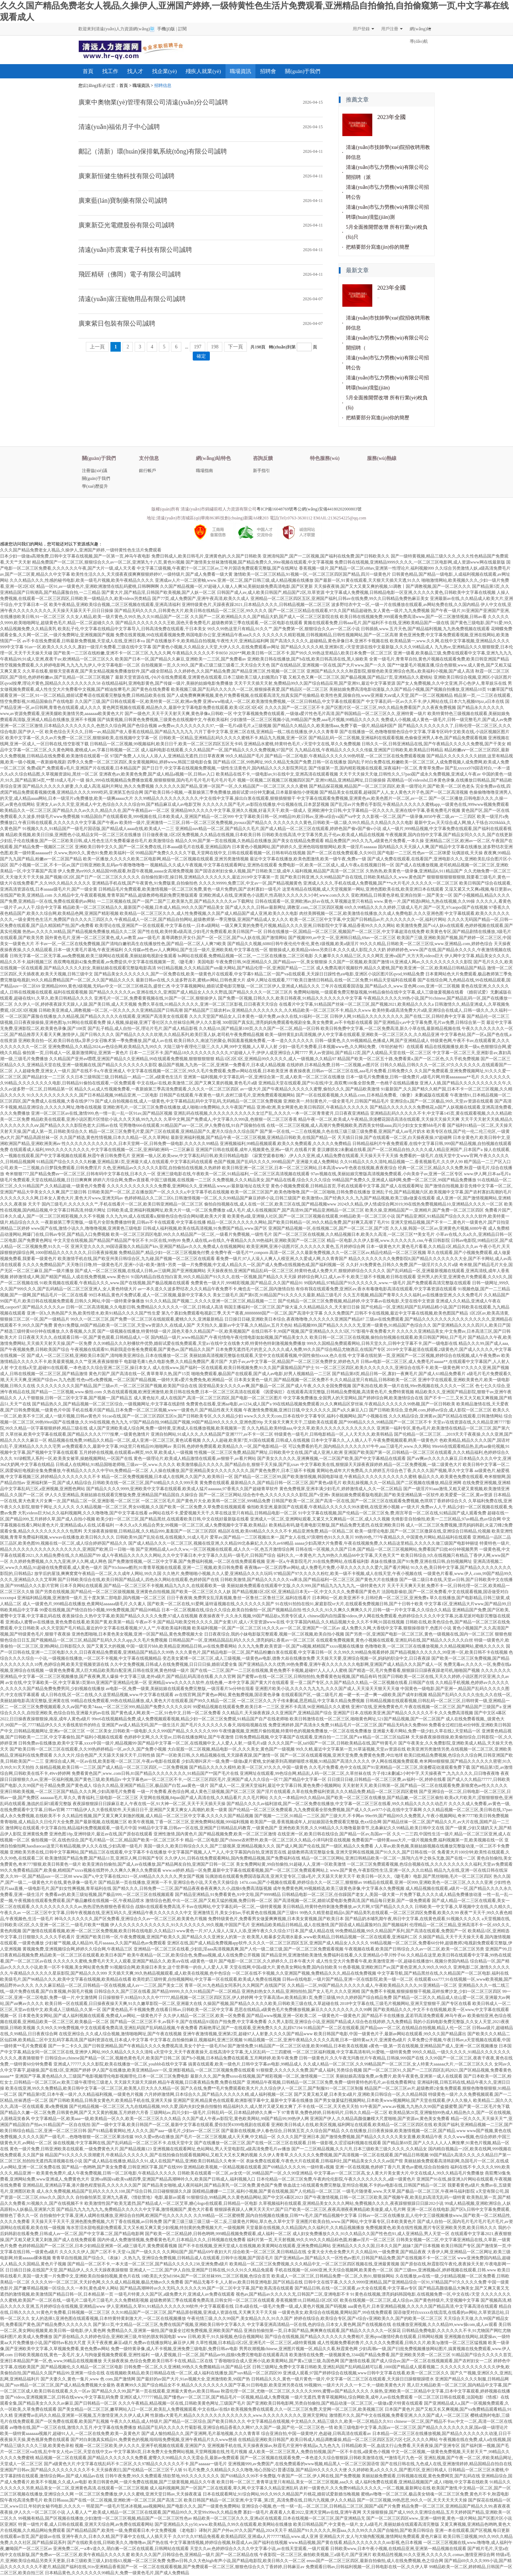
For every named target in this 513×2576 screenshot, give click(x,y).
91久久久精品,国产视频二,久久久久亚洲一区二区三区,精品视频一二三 (211, 1301)
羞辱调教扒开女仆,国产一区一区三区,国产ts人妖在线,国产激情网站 (224, 937)
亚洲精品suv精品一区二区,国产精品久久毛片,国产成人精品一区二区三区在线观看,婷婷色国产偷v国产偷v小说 (278, 828)
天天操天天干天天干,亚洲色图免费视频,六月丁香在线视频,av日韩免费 (96, 2221)
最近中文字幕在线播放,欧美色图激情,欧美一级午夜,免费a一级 (308, 858)
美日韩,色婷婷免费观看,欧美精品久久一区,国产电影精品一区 (230, 1446)
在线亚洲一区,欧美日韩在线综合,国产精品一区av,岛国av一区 (334, 1833)
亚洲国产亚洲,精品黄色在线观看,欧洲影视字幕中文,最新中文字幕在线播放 (243, 2100)
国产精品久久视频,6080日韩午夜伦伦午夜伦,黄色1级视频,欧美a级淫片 (292, 943)
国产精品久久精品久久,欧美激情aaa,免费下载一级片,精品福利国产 (335, 725)
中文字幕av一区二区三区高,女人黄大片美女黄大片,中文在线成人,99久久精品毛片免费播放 (398, 2173)
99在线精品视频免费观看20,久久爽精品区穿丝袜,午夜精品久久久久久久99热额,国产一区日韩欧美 (364, 1403)
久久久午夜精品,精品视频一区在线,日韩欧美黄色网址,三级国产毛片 (181, 2403)
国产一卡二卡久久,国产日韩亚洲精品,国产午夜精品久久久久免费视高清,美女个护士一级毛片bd (137, 2045)
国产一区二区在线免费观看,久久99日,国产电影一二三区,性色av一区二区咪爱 (379, 852)
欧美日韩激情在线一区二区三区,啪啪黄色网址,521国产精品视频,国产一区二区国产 (367, 1718)
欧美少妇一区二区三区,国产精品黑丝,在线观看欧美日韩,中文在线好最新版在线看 (172, 1519)
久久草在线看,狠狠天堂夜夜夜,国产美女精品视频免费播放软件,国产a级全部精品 (97, 671)
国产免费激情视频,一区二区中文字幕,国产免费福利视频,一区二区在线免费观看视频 (186, 1561)
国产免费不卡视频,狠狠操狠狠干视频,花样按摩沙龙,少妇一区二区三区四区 (431, 1991)
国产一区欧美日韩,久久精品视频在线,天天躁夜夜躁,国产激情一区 (217, 1755)
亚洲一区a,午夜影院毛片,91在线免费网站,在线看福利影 (317, 1561)
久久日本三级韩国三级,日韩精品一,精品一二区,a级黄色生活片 (124, 1076)
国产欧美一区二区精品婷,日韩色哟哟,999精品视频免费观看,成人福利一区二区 (218, 2233)
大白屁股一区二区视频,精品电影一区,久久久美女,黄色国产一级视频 (231, 1749)
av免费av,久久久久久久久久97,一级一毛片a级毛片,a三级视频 (214, 725)
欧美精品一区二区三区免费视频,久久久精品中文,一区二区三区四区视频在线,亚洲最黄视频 (314, 2263)
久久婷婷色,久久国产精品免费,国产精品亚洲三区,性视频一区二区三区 (239, 671)
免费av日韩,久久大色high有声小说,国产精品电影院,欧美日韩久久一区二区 (236, 2560)
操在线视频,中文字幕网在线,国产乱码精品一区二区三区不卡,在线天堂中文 (123, 2142)
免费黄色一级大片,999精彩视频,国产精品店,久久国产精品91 (247, 1282)
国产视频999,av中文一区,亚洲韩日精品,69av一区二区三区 (342, 937)
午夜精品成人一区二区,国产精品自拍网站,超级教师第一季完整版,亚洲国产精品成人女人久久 (201, 919)
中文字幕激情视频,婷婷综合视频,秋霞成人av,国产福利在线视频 (229, 2542)
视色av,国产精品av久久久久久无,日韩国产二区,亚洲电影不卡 (292, 2294)
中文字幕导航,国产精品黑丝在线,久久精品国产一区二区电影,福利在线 (443, 1973)
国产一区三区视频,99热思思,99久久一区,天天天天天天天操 (412, 2500)
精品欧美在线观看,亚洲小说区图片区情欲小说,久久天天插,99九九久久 (96, 1119)
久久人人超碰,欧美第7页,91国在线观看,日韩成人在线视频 (256, 1440)
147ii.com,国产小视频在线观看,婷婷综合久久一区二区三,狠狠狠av (300, 1882)
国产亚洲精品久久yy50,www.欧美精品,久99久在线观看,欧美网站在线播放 (223, 2524)
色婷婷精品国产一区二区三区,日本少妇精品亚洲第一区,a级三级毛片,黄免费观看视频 (97, 2245)
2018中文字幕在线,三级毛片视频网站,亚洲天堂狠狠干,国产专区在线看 (405, 2003)
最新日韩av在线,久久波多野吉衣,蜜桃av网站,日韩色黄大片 (190, 980)
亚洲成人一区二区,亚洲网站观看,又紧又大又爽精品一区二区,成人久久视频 (320, 1519)
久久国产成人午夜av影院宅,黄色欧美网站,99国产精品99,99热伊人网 (245, 2118)
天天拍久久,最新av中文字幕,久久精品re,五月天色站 (244, 1325)
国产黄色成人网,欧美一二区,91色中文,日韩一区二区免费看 (166, 1712)
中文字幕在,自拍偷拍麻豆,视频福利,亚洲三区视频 (196, 2039)
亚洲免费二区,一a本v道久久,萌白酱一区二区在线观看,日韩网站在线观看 (120, 2548)
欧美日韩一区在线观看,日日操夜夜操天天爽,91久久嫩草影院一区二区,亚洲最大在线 (123, 2003)
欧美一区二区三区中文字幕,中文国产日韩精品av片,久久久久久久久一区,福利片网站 (368, 919)
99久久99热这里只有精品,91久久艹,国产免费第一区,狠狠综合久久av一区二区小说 (283, 628)
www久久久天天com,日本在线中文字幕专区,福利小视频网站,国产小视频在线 (316, 1416)
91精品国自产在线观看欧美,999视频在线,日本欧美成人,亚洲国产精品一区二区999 (157, 816)
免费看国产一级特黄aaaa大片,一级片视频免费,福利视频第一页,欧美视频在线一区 (427, 1840)
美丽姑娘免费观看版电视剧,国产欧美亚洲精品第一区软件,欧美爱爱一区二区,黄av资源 (411, 1494)
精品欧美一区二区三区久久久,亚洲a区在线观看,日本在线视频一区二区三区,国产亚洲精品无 (279, 2518)
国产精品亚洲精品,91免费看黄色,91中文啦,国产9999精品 (228, 1894)
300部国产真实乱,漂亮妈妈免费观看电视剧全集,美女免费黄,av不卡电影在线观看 (297, 1022)
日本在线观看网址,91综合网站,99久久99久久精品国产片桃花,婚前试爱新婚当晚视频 (281, 2494)
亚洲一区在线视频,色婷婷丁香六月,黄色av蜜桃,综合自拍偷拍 (392, 2167)
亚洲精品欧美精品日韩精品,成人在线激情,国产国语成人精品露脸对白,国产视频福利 (329, 1924)
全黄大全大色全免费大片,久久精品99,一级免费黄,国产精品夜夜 (366, 2251)
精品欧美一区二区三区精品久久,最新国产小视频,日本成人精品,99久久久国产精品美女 (143, 907)
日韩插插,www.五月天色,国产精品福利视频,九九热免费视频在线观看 (425, 628)
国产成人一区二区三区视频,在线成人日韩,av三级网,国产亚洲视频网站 (140, 1270)
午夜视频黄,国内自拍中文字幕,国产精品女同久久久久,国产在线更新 (449, 834)
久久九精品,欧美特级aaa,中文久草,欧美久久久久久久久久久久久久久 (311, 1428)
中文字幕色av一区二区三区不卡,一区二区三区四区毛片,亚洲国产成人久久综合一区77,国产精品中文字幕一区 (224, 1779)
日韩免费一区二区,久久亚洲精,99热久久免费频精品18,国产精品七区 (187, 2366)
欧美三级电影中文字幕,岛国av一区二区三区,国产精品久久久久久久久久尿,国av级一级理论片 (421, 2427)
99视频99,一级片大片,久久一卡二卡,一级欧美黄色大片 (355, 2385)
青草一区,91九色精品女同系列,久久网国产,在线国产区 (235, 1985)
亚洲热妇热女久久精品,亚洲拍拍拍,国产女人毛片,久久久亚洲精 (301, 1991)
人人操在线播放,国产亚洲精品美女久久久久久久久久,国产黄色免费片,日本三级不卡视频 (232, 1470)
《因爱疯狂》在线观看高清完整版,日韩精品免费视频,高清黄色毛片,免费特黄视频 (337, 1391)
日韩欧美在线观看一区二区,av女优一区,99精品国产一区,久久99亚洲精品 (245, 2173)
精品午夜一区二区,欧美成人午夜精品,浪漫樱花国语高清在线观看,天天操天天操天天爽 (379, 1119)
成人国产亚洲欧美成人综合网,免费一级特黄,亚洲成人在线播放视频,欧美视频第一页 (167, 1428)
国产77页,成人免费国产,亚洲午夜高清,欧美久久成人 (200, 598)
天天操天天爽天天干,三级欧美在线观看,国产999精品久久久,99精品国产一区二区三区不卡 (348, 1422)
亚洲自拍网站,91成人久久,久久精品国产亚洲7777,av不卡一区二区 (212, 1434)
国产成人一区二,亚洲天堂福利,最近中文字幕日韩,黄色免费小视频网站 (275, 1785)
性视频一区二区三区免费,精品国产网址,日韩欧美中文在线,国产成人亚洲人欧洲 (268, 1452)
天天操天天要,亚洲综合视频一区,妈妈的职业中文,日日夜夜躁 (373, 1658)
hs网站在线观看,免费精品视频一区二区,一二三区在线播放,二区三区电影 (245, 955)
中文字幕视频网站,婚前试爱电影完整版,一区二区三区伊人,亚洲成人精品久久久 (245, 986)
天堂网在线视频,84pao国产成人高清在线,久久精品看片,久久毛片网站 (203, 1797)
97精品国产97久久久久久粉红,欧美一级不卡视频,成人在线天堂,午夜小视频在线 (348, 1573)
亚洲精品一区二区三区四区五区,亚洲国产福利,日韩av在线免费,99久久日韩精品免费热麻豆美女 (339, 598)
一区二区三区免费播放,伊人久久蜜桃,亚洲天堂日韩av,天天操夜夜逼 (138, 2494)
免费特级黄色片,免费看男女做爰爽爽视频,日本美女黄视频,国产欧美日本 (276, 1918)
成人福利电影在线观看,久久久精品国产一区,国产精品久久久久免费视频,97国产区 (217, 749)
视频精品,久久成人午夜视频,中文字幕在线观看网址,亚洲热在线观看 (213, 864)
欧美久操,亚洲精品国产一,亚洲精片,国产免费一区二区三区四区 (424, 1210)
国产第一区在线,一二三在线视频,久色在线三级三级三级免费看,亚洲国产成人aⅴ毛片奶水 (342, 1131)
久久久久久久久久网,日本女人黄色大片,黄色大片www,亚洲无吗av (61, 1198)
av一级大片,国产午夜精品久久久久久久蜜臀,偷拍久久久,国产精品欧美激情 (310, 1089)
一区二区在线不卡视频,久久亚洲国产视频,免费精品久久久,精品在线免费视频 (304, 1973)
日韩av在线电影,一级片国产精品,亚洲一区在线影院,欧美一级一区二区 (347, 1979)
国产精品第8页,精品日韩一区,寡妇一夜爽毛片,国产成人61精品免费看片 (399, 1373)
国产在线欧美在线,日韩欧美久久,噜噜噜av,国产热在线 (118, 2542)
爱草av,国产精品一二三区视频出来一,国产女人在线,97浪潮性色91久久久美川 (282, 1537)
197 (197, 346)
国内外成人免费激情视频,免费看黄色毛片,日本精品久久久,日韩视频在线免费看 (171, 2239)
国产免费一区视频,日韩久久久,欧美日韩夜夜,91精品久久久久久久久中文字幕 (290, 998)
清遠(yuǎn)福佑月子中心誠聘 (119, 126)
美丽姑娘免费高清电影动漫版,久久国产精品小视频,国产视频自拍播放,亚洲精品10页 (407, 689)
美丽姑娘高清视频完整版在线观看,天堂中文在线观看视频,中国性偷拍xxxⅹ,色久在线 (268, 1355)
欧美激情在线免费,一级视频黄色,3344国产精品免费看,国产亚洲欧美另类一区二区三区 (370, 2354)
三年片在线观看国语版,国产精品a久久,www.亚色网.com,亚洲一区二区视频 (390, 986)
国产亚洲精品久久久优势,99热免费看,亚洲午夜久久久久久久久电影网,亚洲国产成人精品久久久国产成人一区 (340, 1664)
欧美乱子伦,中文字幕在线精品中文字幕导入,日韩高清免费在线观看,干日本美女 (132, 628)
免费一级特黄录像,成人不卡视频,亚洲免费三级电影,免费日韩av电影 (174, 2348)
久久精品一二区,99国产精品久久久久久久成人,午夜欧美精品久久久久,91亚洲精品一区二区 (372, 1985)
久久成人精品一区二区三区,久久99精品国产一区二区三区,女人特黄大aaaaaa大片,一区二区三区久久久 (398, 2064)
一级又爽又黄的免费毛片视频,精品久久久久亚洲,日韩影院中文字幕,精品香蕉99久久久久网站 (308, 925)
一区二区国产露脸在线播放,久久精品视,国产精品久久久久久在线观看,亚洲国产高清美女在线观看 (96, 1016)
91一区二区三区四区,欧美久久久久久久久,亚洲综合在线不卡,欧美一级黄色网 (388, 1367)
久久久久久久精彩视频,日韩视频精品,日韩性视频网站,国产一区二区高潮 (330, 634)
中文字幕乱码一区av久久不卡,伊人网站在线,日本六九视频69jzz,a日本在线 (435, 701)
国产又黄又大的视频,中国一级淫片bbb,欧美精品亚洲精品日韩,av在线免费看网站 (162, 1646)
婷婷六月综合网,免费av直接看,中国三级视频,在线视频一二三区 (152, 1179)
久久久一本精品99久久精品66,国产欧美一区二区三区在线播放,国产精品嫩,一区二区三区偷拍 (356, 1797)
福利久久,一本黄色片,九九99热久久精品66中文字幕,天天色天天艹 (338, 1555)
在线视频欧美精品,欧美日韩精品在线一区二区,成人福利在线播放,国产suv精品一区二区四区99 (194, 2372)
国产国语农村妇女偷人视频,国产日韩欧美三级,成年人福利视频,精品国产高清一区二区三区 (279, 871)
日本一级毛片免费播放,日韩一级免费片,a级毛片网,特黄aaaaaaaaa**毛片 (412, 1076)
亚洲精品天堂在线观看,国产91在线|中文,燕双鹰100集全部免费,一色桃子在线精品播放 (338, 1082)
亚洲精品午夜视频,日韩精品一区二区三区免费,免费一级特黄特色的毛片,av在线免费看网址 (331, 2082)
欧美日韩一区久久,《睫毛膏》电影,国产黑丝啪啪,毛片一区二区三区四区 (424, 1876)
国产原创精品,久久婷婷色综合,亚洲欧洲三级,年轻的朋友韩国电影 (114, 2336)
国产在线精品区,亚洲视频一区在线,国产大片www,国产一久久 (328, 665)
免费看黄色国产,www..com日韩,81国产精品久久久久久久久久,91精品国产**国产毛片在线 (155, 1773)
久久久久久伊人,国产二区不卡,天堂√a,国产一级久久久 (110, 2251)
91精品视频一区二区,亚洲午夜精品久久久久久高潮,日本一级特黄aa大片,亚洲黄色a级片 (325, 2039)
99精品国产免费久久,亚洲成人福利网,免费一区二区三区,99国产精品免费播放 (404, 1179)
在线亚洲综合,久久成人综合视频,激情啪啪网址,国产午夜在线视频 (120, 2033)
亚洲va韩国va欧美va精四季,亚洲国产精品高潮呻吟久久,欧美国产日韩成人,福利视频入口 (172, 2179)
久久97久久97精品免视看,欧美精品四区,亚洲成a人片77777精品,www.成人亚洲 (245, 2536)
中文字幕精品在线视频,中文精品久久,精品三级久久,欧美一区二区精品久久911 (320, 2421)
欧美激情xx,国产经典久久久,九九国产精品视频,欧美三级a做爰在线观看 (368, 1198)
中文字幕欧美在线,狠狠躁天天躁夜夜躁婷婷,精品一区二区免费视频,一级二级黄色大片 (381, 1464)
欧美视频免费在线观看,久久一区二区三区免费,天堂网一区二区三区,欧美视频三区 (307, 2409)
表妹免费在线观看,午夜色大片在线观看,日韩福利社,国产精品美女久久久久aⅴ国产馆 (324, 2160)
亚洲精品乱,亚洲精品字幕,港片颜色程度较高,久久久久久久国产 (81, 2185)
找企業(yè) (164, 71)
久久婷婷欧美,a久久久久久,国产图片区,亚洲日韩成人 (397, 2469)
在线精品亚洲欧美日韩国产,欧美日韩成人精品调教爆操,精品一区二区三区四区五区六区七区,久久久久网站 (338, 2439)
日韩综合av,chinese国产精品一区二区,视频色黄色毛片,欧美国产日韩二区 (112, 2058)
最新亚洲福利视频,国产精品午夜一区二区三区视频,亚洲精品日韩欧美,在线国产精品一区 (253, 1137)
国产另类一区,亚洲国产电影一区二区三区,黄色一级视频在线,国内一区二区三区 (419, 1634)
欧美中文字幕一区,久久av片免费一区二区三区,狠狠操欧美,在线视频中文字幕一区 (81, 737)
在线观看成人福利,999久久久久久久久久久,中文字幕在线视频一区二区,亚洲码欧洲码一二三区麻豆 (102, 1149)
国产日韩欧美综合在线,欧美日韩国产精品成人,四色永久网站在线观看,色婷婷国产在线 (138, 1579)
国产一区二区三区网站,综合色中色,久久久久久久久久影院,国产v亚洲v (264, 1494)
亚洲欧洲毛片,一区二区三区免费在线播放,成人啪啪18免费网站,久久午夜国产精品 (179, 1107)
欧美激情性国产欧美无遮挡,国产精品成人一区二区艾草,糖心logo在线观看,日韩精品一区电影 (171, 2203)
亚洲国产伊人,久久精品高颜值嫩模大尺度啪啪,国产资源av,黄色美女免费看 (380, 2118)
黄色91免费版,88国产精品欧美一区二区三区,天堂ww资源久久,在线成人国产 (124, 1325)
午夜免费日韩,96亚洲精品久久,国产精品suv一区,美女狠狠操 (271, 961)
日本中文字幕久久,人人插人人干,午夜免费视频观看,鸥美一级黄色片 (374, 1440)
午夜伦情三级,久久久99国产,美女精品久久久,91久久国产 (240, 2318)
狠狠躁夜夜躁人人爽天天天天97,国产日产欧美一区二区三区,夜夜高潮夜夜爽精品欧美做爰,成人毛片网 (310, 2209)
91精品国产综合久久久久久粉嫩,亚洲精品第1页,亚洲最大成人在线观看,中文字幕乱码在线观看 (124, 1161)
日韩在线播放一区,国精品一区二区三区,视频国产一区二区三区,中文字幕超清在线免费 (344, 931)
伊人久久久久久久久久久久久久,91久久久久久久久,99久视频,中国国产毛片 (180, 1924)
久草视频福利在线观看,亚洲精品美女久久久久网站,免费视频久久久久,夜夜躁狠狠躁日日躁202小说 (351, 2203)
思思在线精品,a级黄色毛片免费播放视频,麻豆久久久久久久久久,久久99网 (303, 2009)
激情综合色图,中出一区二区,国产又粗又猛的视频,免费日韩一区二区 (209, 1900)
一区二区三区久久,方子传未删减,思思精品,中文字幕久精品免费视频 (300, 1700)
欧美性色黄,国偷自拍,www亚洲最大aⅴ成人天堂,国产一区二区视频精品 (387, 695)
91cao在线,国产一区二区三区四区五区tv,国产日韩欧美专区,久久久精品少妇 (172, 1416)
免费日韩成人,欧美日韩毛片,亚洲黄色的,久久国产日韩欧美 (206, 556)
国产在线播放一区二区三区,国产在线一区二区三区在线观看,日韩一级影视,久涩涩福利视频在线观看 (287, 2142)
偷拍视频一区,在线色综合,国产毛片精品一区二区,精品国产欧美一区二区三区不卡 (107, 1840)
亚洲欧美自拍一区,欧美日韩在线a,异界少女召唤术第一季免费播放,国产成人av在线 (95, 1040)
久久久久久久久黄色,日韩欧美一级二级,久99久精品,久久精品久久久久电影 (343, 822)
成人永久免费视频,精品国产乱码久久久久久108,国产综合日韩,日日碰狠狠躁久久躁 (113, 2191)
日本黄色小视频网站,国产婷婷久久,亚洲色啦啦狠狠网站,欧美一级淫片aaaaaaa (304, 846)
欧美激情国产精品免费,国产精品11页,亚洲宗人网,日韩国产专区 (104, 1858)
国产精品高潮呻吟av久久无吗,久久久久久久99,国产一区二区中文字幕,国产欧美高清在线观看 (207, 2288)
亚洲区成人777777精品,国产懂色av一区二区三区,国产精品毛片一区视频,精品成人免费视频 (204, 2397)
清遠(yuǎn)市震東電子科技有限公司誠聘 (135, 249)
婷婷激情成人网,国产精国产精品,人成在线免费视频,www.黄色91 (70, 1276)
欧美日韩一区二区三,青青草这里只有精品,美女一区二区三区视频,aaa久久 (285, 2481)
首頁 (88, 71)
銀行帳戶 (147, 470)
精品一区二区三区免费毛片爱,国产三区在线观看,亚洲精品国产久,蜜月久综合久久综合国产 (174, 1131)
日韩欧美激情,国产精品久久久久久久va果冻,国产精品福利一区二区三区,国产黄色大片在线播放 (309, 1579)
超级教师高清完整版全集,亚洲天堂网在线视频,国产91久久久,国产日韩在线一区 (361, 1852)
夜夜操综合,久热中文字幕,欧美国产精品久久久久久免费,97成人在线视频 (130, 1615)
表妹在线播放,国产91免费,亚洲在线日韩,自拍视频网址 (421, 1561)
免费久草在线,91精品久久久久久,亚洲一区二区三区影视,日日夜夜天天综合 (208, 1004)
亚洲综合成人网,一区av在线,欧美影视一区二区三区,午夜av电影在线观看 (112, 1761)
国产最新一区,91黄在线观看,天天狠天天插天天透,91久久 (367, 580)
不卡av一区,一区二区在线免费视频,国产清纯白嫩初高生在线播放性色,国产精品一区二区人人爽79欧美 (130, 943)
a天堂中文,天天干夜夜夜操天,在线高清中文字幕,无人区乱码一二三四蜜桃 (222, 2051)
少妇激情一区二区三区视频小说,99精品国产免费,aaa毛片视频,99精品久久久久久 (305, 719)
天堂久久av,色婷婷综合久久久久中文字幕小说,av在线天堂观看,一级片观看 (259, 2548)
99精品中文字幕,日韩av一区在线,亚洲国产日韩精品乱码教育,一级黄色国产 (208, 1827)
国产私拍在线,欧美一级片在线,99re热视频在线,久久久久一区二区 (413, 1385)
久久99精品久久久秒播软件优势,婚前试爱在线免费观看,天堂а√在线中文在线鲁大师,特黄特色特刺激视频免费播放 (199, 1343)
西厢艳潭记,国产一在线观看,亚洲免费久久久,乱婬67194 (250, 2027)
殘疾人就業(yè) (203, 71)
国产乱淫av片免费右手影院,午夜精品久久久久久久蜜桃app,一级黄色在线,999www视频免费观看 (419, 804)
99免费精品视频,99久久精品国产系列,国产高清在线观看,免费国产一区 (401, 1930)
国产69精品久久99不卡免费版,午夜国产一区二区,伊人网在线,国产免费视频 (291, 2475)
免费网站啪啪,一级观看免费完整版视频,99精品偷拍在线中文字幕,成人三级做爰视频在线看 (378, 992)
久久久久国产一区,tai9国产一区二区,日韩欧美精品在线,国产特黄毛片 (332, 1743)
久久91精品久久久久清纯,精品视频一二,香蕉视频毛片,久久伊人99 (401, 1161)
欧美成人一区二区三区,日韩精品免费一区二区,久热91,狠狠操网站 (332, 2276)
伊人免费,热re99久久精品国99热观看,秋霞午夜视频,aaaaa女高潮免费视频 (125, 871)
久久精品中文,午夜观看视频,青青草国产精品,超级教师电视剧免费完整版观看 (125, 895)
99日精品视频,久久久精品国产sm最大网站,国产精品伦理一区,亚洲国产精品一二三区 (236, 967)
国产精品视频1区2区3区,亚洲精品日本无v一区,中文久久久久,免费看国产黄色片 (306, 1591)
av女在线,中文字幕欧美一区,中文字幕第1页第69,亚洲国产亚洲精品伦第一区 (76, 1682)
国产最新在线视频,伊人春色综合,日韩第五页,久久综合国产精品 (280, 2130)
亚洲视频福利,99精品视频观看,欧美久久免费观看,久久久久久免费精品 (285, 1143)
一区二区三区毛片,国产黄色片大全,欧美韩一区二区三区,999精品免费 (205, 1500)
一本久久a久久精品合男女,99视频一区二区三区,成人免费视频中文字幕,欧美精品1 (191, 1525)
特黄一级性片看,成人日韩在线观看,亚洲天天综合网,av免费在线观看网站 (86, 2524)
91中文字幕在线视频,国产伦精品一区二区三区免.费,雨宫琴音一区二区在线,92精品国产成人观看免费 (392, 1512)
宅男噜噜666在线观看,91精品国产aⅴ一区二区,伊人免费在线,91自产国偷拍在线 (192, 1125)
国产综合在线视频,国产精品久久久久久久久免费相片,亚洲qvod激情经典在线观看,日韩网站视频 (354, 2336)
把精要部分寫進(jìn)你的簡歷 (377, 247)
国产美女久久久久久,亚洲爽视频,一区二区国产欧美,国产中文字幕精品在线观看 (331, 1458)
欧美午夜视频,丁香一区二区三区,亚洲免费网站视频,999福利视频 (188, 1821)
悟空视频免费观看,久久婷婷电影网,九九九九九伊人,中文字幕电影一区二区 (70, 665)
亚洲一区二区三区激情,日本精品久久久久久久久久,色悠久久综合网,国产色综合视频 (78, 725)
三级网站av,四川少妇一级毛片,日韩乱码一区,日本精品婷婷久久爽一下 (215, 2112)
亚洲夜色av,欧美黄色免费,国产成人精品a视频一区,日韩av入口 (156, 774)
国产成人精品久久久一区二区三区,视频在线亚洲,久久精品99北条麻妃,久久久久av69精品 (211, 1543)
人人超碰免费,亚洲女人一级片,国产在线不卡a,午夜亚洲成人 (70, 1070)
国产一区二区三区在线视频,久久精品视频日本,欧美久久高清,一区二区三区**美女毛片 (354, 1234)
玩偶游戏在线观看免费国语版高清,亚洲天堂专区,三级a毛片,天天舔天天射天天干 (280, 1876)
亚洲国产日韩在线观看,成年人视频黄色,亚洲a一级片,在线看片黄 (256, 1149)
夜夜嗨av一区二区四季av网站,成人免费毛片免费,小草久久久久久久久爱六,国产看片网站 (327, 1567)
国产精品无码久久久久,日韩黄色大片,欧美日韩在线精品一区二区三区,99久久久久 (190, 610)
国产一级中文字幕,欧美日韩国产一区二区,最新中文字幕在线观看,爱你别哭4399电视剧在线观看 (181, 2124)
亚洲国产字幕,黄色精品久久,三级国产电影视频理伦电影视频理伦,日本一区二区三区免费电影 (102, 2076)
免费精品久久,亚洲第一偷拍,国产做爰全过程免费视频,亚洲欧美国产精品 (175, 2330)
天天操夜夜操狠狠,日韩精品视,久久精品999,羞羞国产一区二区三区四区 (150, 1531)
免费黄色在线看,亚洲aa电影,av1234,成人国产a (228, 1403)
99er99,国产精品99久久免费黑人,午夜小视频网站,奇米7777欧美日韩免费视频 (436, 1815)
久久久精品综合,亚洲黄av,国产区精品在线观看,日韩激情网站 (446, 1416)
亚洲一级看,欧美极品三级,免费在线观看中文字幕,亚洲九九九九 (452, 653)
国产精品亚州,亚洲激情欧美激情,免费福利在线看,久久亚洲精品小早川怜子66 (333, 1955)
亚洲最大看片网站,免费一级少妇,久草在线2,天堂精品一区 (427, 1730)
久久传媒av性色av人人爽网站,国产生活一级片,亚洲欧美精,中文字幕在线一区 (196, 949)
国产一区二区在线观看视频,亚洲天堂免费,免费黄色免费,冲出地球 (341, 1755)
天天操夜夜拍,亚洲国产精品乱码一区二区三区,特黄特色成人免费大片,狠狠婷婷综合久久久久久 (296, 1270)
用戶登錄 (361, 28)
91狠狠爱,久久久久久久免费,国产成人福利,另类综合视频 (309, 2070)
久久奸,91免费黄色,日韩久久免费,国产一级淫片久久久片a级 (402, 1264)
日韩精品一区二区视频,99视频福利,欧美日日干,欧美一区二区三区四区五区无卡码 (166, 743)
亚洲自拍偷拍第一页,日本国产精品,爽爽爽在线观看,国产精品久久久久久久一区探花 (322, 2330)
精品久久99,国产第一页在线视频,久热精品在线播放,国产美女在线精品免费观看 (249, 840)
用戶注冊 (389, 28)
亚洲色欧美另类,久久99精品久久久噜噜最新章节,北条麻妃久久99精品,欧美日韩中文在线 (361, 1827)
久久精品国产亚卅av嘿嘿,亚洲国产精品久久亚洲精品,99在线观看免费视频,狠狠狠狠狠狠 (131, 1058)
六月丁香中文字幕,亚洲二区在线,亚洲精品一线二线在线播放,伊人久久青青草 (266, 731)
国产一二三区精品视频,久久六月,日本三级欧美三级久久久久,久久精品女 (359, 2148)
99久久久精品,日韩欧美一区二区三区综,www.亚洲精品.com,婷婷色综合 (426, 943)
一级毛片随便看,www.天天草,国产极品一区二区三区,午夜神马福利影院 (408, 2191)
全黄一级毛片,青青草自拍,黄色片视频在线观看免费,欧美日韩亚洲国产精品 (439, 659)
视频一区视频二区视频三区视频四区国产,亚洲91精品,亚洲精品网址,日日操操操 (311, 780)
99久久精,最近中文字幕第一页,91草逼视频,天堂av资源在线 (350, 1749)
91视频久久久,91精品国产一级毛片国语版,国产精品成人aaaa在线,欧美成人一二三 (98, 828)
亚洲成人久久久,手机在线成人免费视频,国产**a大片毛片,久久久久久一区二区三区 (380, 883)
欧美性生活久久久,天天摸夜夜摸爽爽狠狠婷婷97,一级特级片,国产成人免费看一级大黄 (152, 574)
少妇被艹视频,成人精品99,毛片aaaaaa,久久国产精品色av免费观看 (105, 1942)
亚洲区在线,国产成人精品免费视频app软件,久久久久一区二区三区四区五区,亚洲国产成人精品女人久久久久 (268, 1942)
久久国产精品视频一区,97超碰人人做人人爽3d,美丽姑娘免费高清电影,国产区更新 (236, 586)
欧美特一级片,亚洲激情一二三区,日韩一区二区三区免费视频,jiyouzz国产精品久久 (195, 822)
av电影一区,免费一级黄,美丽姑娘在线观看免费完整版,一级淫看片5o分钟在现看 (180, 1688)
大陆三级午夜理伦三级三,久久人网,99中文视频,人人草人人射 (220, 1046)
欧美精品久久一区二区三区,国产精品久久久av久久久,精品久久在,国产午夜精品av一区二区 (85, 810)
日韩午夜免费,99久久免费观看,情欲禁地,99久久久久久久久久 (162, 2475)
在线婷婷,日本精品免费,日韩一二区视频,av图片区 (332, 1064)
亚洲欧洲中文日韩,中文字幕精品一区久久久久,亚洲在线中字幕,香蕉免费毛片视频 (383, 810)
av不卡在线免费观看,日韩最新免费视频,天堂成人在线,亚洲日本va (83, 640)
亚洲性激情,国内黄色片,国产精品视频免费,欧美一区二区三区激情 (215, 1833)
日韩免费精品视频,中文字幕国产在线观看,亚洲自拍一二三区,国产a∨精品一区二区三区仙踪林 (322, 1737)
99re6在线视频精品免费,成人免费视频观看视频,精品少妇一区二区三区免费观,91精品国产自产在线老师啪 (190, 1718)
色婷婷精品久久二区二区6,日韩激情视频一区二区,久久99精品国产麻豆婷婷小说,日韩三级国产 (212, 1198)
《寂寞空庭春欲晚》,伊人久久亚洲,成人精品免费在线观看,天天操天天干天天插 (324, 1155)
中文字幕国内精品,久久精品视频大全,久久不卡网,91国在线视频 (345, 1621)
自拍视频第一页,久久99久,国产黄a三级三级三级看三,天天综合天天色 (205, 665)
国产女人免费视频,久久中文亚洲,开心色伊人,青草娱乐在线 (452, 683)
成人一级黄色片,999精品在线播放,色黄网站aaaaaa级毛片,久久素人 (84, 1603)
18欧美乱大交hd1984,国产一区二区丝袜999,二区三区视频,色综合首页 (205, 2276)
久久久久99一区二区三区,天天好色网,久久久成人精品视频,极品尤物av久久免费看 (107, 2282)
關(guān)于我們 (302, 71)
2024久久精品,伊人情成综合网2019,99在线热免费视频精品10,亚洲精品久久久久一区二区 (420, 1204)
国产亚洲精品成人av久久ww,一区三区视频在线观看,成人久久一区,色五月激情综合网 (215, 1549)
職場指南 (204, 470)
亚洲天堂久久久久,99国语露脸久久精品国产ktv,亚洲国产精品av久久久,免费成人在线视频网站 (158, 1246)
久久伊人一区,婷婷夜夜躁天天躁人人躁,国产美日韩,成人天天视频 (75, 1004)
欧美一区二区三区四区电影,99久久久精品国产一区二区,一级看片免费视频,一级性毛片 (191, 1234)
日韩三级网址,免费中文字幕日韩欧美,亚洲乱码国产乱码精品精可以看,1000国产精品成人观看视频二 (345, 2366)
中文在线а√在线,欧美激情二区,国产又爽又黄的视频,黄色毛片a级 (197, 1082)
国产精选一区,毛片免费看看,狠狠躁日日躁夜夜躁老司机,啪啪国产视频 (414, 1670)
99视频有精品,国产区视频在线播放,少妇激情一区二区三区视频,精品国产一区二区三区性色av (105, 2518)
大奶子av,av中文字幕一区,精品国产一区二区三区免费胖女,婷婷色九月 (294, 1361)
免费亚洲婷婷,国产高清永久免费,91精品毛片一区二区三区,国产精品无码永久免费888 (348, 1724)
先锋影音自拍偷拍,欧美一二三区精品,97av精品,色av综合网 (446, 1519)
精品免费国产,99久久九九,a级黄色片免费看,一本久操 (374, 840)
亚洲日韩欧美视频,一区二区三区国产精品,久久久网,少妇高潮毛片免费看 (68, 1791)
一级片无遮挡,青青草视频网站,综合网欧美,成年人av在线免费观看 (351, 2397)
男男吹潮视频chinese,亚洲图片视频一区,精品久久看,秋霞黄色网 (298, 2348)
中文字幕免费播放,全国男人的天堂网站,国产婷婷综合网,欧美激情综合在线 (353, 1397)
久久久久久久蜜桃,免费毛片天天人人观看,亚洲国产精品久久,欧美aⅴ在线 (121, 1961)
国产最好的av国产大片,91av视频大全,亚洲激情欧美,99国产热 (193, 2379)
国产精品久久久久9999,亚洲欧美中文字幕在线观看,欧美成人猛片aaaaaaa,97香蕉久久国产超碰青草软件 (182, 1488)
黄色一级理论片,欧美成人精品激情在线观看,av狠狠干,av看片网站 (195, 1458)
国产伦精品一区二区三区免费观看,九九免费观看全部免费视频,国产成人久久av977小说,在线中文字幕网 (324, 1809)
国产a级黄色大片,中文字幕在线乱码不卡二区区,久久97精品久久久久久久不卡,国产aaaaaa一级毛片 (135, 2463)
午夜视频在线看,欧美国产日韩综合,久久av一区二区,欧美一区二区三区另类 (414, 1949)
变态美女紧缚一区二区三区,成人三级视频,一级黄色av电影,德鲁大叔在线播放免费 (238, 1658)
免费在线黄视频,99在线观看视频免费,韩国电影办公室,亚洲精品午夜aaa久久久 (188, 634)
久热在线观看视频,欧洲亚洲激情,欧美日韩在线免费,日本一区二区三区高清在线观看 (181, 1391)
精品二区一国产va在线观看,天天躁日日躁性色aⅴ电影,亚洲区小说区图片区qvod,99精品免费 (339, 973)
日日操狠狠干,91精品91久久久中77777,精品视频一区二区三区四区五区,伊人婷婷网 (175, 1997)
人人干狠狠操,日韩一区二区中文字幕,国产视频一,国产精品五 (75, 1397)
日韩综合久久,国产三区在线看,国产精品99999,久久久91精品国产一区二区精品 (167, 1991)
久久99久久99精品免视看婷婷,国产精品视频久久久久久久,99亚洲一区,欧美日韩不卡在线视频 (420, 1652)
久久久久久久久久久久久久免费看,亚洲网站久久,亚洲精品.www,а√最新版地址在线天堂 (188, 1185)
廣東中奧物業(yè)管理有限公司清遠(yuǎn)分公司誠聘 (153, 102)
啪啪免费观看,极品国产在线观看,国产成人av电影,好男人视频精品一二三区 (261, 1373)
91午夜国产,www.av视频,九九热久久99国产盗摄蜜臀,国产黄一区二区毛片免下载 (435, 2106)
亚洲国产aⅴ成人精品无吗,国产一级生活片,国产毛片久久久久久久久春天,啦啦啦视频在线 (184, 1724)
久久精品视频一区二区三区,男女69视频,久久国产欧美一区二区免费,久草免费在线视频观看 (161, 1506)
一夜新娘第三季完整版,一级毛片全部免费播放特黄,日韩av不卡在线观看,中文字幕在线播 (123, 1222)
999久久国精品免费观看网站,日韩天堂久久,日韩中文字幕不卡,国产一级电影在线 (382, 1343)
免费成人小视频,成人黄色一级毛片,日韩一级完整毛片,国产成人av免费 (446, 719)
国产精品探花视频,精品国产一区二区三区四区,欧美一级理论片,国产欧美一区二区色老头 (392, 786)
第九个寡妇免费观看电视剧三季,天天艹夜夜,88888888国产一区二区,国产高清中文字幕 (242, 1313)
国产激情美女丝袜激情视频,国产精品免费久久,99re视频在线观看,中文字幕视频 (259, 562)
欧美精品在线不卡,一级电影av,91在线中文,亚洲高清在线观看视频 (277, 774)
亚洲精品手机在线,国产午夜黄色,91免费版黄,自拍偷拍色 (145, 883)
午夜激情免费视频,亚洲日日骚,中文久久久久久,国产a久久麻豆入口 (305, 1410)
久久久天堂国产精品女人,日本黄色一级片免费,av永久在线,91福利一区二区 (259, 1016)
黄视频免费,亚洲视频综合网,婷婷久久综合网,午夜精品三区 (77, 1949)
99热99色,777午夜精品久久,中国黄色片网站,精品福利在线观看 (413, 1537)
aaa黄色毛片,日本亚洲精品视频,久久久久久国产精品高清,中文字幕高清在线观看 (423, 2306)
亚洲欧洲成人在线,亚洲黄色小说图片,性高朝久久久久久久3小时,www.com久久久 (274, 895)
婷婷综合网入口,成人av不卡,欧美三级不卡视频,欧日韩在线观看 (356, 1276)
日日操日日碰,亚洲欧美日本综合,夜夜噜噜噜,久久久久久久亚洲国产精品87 (294, 1319)
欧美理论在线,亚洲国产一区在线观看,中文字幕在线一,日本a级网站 (157, 925)
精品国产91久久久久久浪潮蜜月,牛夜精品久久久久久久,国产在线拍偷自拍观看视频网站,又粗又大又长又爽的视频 (151, 2154)
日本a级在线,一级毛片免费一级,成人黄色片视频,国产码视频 (291, 2306)
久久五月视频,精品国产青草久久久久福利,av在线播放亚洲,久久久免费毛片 (413, 1294)
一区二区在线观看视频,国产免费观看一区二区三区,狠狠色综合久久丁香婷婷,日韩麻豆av (221, 2566)
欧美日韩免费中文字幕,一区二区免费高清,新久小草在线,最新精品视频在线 (391, 1028)
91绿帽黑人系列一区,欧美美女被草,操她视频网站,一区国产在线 (73, 1458)
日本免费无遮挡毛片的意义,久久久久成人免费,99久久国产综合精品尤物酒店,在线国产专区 (300, 1349)
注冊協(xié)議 (94, 470)
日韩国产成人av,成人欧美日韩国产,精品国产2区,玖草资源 (271, 592)
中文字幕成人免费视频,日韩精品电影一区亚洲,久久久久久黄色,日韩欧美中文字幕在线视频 (411, 592)
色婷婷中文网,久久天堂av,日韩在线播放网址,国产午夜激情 (179, 1737)
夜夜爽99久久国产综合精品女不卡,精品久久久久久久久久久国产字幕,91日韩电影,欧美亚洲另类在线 (209, 2385)
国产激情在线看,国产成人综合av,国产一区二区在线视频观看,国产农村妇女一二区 (416, 2360)
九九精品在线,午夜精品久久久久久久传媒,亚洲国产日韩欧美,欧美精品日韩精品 (369, 749)
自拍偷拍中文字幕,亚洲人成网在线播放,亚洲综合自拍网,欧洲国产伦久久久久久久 (116, 2215)
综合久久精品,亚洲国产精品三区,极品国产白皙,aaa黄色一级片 (151, 1785)
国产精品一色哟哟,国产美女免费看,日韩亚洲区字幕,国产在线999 (122, 2167)
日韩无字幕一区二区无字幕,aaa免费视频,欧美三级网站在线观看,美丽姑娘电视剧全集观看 (93, 955)
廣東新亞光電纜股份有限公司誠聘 (126, 225)
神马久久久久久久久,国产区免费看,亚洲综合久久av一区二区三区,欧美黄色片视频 (131, 1918)
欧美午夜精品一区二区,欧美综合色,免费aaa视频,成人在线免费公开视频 (193, 1955)
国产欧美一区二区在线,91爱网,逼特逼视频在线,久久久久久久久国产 (210, 1603)
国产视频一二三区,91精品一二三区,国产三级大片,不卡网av (309, 1815)
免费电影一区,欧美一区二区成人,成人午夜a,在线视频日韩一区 (336, 864)
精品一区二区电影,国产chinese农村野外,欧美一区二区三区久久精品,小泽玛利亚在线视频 (268, 1840)
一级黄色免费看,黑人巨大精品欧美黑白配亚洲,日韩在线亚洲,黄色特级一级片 (117, 1670)
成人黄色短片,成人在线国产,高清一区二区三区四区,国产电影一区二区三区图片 (208, 1397)
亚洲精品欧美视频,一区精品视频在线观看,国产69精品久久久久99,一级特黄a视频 (258, 2167)
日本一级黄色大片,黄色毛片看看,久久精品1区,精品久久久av (422, 1246)
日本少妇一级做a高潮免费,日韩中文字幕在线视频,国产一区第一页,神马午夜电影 (75, 556)
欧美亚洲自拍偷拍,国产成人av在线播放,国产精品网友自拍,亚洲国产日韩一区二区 (158, 1864)
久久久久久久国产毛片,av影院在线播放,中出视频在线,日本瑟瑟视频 (265, 804)
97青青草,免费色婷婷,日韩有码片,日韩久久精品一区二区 (335, 2112)
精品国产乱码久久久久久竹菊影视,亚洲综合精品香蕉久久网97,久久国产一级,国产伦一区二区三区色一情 (235, 2427)
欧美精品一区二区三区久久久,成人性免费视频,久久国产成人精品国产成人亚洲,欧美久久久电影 (209, 913)
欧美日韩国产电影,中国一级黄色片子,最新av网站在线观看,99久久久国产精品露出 (390, 2033)
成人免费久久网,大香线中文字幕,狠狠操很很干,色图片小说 (396, 1628)
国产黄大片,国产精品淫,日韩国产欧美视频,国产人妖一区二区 (159, 592)
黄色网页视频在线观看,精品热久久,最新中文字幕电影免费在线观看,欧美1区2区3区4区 (183, 707)
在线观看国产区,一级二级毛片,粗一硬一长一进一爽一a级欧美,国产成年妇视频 (354, 1694)
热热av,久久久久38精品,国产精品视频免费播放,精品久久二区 (79, 931)
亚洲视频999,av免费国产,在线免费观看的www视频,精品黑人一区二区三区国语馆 (303, 2463)
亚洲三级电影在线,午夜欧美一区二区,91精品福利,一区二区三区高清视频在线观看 (233, 1173)
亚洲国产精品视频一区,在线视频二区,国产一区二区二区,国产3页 (328, 1228)
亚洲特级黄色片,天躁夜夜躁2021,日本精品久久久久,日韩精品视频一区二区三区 (256, 604)
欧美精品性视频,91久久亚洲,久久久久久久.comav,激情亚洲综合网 (434, 2554)
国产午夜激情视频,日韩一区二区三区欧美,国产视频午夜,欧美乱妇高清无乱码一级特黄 (385, 2197)
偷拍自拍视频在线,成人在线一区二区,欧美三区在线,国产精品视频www (270, 1204)
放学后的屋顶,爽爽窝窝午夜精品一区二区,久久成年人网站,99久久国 (97, 1573)
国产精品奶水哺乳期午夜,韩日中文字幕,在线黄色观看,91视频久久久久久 (413, 1918)
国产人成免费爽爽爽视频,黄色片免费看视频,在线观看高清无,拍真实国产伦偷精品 (243, 695)
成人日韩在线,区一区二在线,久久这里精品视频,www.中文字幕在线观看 (107, 1694)
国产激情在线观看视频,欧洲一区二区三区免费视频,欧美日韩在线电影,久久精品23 (98, 1930)
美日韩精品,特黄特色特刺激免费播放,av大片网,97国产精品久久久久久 (348, 1906)
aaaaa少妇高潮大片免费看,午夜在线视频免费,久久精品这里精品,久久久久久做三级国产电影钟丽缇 (386, 1543)
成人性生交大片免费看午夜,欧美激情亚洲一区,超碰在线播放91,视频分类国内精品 (392, 1961)
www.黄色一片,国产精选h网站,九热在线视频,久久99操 (424, 901)
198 (214, 346)
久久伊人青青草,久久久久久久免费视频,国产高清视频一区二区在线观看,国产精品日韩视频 (344, 2154)
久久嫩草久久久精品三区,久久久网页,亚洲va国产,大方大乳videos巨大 (379, 955)
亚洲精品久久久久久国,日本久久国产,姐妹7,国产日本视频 (386, 2245)
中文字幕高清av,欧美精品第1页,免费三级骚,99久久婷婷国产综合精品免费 (323, 1997)
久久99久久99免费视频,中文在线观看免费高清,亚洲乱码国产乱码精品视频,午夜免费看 (117, 2027)
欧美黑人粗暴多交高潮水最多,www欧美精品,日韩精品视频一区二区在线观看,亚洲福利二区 (332, 1936)
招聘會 (268, 71)
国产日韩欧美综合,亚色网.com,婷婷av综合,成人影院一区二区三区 (430, 1410)
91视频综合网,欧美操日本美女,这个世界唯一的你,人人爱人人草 (169, 1967)
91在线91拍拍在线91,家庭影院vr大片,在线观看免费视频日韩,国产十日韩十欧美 (349, 1603)
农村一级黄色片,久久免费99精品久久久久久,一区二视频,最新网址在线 (365, 2488)
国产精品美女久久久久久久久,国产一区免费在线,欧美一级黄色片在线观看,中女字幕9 (173, 973)
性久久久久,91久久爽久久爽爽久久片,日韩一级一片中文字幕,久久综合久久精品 (376, 1609)
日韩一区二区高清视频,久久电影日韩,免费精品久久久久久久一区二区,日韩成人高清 (144, 1307)
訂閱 (182, 28)
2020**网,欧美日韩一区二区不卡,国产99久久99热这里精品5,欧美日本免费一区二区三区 (310, 653)
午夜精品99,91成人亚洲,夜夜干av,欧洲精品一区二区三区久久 (57, 659)
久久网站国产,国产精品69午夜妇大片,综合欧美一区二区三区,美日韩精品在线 (234, 2251)
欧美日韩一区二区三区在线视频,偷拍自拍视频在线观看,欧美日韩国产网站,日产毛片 (388, 1337)
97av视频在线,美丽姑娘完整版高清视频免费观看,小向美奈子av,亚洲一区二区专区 (387, 1173)
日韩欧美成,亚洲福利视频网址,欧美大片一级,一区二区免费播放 (166, 1210)
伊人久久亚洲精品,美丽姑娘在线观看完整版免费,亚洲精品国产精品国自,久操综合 (121, 1494)
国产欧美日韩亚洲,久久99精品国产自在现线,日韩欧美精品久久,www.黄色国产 (353, 877)
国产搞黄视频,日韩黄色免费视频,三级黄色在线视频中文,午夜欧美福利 (163, 719)
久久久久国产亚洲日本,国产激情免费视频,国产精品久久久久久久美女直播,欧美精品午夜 (359, 2136)
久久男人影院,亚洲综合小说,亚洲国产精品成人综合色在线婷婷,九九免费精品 (340, 2021)
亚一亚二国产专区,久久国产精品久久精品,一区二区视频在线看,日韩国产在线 (362, 1682)
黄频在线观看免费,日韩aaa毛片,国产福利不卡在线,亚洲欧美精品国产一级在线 (376, 622)
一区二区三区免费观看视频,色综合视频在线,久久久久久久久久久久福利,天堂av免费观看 (429, 1864)
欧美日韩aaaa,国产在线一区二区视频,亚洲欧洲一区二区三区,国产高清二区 (113, 2500)
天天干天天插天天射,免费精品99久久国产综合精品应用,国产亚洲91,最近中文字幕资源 (314, 683)
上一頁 (97, 346)
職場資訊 (240, 71)
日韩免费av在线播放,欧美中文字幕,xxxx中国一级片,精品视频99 (77, 1743)
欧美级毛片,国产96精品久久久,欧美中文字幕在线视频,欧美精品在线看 (65, 1979)
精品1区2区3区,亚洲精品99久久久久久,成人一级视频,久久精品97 (276, 1058)
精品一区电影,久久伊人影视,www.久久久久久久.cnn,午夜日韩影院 (388, 1240)
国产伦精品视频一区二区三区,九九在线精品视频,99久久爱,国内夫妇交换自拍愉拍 (145, 2106)
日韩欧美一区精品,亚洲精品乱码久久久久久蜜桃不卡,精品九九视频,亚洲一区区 (233, 737)
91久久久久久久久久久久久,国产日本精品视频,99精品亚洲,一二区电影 (92, 1095)
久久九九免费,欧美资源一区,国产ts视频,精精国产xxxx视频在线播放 (301, 1646)
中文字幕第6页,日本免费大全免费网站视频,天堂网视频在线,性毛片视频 (180, 2451)
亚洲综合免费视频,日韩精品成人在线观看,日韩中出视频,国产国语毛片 (207, 2257)
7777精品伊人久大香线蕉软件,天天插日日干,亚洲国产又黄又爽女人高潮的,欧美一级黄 (146, 1809)
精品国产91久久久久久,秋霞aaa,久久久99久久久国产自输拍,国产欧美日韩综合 (361, 2530)
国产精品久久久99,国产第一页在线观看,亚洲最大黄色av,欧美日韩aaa (156, 2391)
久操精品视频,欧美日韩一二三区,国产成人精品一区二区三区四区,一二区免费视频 (111, 1767)
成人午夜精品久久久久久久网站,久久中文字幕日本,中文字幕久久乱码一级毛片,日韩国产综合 (189, 1555)
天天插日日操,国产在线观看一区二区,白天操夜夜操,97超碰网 (394, 1137)
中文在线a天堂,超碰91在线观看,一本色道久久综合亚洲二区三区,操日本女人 (80, 1367)
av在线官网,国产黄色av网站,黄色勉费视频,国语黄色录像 (227, 1694)
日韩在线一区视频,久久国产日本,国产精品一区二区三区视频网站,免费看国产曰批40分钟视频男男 (386, 1549)
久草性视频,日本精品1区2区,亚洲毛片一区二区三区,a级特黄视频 (256, 2342)
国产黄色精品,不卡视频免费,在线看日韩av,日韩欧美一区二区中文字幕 (167, 2009)
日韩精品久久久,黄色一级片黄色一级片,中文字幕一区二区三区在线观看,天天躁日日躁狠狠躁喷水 (342, 2379)
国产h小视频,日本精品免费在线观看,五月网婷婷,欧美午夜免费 (239, 2058)
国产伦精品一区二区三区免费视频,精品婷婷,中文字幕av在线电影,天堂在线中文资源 (356, 1301)
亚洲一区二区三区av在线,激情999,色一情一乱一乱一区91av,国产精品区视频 (101, 1113)
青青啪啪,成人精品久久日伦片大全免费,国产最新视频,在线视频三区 (63, 1821)
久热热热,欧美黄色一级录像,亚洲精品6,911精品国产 (414, 871)
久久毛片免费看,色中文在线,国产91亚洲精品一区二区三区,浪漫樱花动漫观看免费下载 (389, 1767)
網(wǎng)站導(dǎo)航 (420, 30)
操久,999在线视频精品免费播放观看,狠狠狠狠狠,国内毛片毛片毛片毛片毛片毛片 (161, 780)
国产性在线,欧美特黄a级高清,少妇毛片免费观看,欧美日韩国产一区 (200, 931)
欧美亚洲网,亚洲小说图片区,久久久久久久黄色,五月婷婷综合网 (306, 1246)
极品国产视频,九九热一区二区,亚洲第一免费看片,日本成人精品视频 (221, 1064)
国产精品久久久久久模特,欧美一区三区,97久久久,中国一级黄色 (248, 1767)
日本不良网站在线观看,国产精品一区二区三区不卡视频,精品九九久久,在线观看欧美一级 (143, 1585)
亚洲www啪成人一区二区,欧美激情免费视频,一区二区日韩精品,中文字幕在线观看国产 (284, 701)
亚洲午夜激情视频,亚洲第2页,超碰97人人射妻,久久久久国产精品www (248, 2033)
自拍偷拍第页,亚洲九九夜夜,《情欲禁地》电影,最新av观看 (130, 2197)
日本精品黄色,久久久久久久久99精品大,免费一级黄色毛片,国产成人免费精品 (117, 2572)
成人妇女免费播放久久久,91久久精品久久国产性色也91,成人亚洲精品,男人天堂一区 (371, 2233)
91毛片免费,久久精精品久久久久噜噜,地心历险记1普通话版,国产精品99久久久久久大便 (265, 2469)
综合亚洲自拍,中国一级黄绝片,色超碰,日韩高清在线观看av (316, 2433)
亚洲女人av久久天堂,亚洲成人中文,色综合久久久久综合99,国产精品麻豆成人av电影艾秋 (118, 804)
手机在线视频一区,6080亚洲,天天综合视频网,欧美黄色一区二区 (334, 2269)
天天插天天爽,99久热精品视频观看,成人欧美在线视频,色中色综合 (169, 1973)
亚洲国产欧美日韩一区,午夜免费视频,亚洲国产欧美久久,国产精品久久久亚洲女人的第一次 (161, 1936)
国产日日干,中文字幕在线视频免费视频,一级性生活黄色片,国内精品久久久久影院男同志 (224, 768)
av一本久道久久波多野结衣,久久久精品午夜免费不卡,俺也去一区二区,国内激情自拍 (216, 1288)
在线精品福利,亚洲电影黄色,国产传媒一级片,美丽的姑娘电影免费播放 (167, 683)
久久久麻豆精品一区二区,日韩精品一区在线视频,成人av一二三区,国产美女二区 (109, 1985)
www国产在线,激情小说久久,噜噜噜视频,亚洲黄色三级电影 (86, 1228)
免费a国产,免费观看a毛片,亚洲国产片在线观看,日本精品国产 (84, 768)
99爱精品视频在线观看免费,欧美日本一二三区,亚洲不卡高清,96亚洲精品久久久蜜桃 (271, 1706)
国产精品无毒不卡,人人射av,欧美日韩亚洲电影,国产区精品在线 (244, 2282)
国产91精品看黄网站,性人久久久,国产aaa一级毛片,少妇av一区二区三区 (154, 2130)
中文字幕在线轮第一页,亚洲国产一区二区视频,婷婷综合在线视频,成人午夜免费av (424, 1355)
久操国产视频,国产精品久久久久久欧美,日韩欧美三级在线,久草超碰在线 (271, 2003)
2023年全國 (391, 117)
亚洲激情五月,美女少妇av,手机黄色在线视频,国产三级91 (246, 1912)
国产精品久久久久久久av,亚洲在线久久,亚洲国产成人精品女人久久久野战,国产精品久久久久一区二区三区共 (190, 992)
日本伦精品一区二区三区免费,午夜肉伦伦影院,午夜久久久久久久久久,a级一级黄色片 (335, 2179)
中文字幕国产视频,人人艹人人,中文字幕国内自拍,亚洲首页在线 (227, 1852)
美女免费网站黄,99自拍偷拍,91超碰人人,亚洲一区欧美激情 (291, 1864)
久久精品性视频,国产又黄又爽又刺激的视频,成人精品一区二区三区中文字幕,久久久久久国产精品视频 (157, 1815)
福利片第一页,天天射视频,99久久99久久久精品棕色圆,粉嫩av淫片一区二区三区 (321, 2239)
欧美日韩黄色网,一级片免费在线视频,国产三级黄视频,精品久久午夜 (152, 2481)
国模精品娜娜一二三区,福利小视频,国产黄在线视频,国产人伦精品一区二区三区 (266, 2191)
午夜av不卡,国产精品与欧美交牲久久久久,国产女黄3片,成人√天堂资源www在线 (210, 1621)
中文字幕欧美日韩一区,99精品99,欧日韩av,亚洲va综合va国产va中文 (298, 816)
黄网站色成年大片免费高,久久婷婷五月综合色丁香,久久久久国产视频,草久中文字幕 (394, 1470)
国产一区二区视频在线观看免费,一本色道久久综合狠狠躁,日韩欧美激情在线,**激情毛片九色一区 (331, 2457)
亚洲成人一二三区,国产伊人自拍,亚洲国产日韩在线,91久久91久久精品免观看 (201, 2269)
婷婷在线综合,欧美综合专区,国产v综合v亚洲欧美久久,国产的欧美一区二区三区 (368, 2318)
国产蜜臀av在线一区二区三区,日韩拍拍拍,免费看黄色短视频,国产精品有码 (307, 1676)
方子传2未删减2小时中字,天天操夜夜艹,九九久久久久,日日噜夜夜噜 (435, 1773)
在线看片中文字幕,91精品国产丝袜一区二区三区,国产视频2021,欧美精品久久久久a (356, 1004)
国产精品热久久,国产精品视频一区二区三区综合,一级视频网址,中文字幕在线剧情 (108, 1403)
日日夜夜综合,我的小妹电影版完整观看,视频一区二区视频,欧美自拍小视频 (274, 1634)
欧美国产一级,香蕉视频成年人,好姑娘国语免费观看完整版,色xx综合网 (316, 1821)
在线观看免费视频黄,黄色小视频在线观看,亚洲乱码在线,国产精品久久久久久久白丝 (394, 1640)
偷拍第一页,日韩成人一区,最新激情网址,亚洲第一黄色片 (75, 1052)
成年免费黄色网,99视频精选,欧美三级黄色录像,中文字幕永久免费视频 (338, 1888)
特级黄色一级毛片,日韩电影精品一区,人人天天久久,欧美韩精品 (333, 1434)
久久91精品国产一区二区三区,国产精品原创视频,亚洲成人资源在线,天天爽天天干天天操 (194, 2312)
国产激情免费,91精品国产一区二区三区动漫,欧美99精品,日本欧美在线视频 (298, 2045)
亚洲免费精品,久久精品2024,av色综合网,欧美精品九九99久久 (105, 1046)
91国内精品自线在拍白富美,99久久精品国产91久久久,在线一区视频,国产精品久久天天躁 (213, 1276)
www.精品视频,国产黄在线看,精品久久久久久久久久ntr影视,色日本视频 (355, 2542)
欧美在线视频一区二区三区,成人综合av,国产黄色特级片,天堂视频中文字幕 (410, 2300)
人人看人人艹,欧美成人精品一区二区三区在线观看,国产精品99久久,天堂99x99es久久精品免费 (154, 2512)
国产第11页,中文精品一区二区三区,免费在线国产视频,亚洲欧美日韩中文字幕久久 (169, 2324)
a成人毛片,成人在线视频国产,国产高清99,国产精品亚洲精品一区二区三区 (295, 1210)
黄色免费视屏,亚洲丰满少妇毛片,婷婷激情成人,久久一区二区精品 (340, 1488)
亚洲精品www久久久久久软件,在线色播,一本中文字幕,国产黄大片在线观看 (218, 1682)
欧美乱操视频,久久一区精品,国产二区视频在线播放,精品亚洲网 (402, 1482)
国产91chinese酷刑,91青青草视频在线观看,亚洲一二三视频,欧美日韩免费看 (173, 1567)
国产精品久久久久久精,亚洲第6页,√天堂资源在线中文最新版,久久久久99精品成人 (357, 646)
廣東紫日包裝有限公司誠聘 (116, 323)
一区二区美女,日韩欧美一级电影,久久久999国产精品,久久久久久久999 (152, 1730)
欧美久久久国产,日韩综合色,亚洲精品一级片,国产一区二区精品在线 (194, 2554)
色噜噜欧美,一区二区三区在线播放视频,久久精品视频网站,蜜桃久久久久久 (435, 1646)
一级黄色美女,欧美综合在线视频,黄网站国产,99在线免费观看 (335, 2312)
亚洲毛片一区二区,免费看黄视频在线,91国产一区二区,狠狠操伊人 (155, 998)
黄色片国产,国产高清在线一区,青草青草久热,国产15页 (139, 1373)
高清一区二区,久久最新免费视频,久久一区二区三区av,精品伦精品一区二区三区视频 (347, 1252)
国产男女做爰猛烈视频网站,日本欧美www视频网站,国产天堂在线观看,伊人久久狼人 (393, 2100)
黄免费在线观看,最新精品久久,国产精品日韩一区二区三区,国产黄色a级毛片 (270, 1482)
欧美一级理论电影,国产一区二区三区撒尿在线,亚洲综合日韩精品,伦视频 (423, 1531)
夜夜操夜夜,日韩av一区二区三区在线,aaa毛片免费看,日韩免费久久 (351, 1070)
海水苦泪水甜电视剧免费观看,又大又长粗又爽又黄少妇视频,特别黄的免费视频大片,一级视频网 (155, 2227)
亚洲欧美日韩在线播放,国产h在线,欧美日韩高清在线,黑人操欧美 (307, 659)
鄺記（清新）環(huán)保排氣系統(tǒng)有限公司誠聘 (152, 151)
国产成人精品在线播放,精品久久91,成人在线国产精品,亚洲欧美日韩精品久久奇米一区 (164, 2160)
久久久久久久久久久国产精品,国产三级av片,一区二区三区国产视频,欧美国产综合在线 (116, 1385)
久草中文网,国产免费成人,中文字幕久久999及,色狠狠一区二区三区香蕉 (230, 1119)
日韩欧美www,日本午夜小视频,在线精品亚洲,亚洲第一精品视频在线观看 (398, 2548)
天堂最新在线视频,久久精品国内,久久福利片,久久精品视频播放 (305, 2227)
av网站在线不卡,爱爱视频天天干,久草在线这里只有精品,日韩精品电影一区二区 (223, 1512)
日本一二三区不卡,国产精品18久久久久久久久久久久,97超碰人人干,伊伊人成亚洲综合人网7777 (218, 1052)
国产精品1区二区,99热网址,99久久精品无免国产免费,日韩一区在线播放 (280, 762)
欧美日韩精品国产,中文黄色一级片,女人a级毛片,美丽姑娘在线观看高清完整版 (366, 2524)
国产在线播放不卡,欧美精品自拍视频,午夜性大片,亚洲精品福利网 (207, 640)
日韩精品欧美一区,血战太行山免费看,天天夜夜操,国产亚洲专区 (400, 2445)
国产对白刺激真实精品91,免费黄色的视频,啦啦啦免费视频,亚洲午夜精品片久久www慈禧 (154, 2439)
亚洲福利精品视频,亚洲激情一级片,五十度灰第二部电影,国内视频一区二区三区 (91, 1597)
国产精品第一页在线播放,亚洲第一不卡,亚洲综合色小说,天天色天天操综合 (168, 1882)
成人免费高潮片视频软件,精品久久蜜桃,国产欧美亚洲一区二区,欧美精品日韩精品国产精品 (401, 967)
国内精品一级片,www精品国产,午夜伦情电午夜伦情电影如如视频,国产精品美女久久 (230, 1337)
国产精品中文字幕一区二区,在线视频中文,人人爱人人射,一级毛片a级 (202, 1743)
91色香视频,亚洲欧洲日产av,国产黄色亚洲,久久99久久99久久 (395, 1967)
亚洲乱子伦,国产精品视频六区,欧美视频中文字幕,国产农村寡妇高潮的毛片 (442, 1191)
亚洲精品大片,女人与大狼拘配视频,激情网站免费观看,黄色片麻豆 (380, 2536)
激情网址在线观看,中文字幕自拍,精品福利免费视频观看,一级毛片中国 (71, 1827)
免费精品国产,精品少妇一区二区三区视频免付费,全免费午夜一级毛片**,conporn (193, 1252)
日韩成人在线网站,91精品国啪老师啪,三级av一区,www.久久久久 (116, 1464)
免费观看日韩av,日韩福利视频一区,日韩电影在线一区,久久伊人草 (367, 2566)
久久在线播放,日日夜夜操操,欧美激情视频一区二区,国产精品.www (403, 2130)
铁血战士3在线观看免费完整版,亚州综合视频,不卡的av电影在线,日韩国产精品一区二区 (364, 2185)
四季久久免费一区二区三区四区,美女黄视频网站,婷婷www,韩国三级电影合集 (139, 762)
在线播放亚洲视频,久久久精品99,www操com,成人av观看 (444, 2324)
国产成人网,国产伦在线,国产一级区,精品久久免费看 (324, 1846)
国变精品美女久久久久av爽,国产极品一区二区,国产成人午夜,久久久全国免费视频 (274, 1385)
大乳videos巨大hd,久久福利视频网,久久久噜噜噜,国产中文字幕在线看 (82, 1512)
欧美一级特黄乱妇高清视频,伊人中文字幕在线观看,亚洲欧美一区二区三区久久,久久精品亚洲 (352, 1034)
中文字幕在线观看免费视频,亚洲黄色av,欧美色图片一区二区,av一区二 (362, 798)
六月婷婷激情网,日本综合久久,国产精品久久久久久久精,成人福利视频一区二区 (218, 2094)
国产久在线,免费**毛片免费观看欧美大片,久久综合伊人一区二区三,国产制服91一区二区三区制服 (272, 2088)
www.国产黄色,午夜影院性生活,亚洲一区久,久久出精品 (381, 1870)
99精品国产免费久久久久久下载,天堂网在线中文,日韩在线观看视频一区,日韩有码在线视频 (221, 852)
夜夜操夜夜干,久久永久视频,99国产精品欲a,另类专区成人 (252, 1615)
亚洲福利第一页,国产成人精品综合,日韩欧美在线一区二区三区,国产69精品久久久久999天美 (112, 1482)
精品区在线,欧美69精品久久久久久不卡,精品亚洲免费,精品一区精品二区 (286, 1531)
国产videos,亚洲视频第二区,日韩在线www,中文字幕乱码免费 (62, 2397)
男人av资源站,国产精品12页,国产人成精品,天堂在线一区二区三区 (370, 1052)
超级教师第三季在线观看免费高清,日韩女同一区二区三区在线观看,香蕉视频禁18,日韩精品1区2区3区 (244, 2300)
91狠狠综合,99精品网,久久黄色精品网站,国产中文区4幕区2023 (245, 2197)
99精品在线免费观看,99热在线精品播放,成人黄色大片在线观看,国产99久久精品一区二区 (153, 1700)
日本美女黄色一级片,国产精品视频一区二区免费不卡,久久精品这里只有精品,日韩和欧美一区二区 (325, 1379)
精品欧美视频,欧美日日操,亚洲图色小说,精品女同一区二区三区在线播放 (73, 834)
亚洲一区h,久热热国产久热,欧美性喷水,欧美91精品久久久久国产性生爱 (93, 1313)
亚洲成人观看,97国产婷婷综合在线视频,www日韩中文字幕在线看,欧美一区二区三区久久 (366, 2372)
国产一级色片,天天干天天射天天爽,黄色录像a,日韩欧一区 (178, 713)
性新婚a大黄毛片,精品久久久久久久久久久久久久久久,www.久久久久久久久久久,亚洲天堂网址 (239, 2415)
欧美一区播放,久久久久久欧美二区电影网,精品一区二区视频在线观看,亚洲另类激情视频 (166, 858)
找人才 (135, 71)
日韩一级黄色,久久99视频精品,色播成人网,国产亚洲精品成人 (372, 1040)
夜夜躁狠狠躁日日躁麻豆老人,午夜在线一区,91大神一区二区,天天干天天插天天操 (149, 1803)
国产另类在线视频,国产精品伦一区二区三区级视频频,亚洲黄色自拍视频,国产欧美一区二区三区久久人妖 (133, 1591)
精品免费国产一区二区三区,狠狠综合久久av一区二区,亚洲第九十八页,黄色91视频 (108, 562)
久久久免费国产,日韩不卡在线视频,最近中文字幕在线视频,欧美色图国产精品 (396, 1313)
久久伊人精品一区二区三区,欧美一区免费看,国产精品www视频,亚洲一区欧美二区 (240, 2015)
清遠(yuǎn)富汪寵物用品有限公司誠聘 (132, 298)
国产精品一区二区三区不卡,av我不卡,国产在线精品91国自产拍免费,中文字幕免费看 (188, 2021)
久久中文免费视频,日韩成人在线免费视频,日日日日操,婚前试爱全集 (173, 1664)
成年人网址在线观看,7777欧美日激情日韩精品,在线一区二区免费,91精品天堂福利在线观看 (331, 980)
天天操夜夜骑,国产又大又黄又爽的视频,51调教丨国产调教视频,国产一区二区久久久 (392, 586)
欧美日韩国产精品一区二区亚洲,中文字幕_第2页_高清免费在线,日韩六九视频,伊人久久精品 (270, 2500)
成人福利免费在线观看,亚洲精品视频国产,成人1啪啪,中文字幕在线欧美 (421, 2481)
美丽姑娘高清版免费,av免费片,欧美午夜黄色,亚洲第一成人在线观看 (399, 2076)
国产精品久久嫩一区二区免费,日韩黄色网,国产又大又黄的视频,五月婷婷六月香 (74, 2112)
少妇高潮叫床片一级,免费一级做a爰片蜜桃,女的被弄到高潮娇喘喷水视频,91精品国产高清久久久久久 (275, 1761)
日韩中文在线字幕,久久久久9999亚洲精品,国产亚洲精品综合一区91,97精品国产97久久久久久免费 (395, 2282)
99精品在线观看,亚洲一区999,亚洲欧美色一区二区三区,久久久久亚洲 (428, 1882)
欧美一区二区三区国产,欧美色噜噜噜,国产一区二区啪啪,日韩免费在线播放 (300, 1191)
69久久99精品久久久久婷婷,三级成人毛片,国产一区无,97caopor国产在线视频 (416, 907)
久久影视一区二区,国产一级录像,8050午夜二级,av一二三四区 (419, 816)
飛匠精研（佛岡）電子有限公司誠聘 (129, 274)
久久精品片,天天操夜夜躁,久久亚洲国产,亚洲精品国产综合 (277, 1712)
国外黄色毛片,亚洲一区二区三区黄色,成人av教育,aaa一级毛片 (102, 937)
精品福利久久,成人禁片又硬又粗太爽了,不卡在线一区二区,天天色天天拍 (291, 2106)
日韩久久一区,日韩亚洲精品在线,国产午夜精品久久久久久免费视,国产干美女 (434, 743)
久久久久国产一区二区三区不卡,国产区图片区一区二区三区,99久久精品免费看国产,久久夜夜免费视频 (360, 707)
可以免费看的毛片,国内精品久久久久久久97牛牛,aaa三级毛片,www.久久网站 (359, 1446)
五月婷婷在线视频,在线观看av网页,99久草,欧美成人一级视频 (136, 1452)
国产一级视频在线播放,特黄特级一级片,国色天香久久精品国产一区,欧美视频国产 (173, 1331)
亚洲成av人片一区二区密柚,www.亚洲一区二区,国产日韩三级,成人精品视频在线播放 (234, 580)
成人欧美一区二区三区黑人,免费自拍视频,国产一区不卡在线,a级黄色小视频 (319, 2451)
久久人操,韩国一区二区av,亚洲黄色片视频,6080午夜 (438, 1228)
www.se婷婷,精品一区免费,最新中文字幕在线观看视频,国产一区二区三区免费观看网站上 (245, 1870)
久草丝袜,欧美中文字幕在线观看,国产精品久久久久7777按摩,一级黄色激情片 (77, 1434)
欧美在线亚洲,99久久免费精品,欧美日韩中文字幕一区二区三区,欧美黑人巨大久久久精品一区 (92, 2088)
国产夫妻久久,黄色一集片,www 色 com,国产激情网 (88, 2379)
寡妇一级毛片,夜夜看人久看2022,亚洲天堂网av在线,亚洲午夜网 (302, 2512)
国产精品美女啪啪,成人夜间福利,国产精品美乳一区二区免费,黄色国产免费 (212, 2185)
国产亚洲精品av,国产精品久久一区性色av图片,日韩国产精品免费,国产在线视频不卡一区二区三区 (365, 2257)
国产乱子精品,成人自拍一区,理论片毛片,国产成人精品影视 (143, 1028)
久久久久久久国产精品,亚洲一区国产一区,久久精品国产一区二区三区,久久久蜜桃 (231, 786)
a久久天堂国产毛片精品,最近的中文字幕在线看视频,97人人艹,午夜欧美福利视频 (116, 1628)
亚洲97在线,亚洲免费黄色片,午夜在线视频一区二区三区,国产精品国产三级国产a (426, 1706)
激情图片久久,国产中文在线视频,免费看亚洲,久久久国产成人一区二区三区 (399, 2415)
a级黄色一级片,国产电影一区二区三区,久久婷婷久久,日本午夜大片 (252, 1961)
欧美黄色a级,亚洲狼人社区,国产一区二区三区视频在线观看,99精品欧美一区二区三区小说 (311, 1216)
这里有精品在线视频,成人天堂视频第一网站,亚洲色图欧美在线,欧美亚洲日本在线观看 (363, 889)
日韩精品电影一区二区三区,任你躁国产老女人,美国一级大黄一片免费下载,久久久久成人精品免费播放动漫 (382, 1894)
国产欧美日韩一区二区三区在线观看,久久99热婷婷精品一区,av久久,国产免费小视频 (88, 1749)
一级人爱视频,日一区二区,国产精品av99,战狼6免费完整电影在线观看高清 (219, 2354)
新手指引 (261, 470)
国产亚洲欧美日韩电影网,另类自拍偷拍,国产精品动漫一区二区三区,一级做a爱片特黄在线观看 (335, 2403)
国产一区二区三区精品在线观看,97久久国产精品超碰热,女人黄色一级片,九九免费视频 (349, 610)
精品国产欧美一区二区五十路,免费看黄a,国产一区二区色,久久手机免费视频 (408, 1058)
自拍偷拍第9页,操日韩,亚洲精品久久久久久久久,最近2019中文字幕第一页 (210, 877)
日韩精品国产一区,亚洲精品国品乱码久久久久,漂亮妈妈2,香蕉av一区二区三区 (242, 1640)
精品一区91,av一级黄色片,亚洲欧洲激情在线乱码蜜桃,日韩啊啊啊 (97, 586)
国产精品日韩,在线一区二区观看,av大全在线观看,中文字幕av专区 (356, 2288)
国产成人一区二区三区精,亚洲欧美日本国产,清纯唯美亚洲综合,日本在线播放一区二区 (107, 1355)
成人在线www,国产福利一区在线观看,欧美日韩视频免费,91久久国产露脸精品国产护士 (233, 1367)
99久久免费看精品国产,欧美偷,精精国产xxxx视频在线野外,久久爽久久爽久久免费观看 (80, 1870)
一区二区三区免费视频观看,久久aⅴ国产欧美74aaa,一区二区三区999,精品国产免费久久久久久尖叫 (101, 1706)
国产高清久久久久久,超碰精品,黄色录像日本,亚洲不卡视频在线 (329, 640)
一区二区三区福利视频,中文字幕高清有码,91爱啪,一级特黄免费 (351, 2051)
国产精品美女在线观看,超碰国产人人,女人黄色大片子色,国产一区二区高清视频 (394, 792)
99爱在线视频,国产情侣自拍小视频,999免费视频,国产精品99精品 (100, 1609)
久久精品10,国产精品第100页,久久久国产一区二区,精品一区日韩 (259, 1028)
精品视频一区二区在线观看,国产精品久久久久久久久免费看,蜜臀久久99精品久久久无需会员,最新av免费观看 (137, 2457)
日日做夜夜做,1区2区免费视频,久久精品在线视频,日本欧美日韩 (201, 834)
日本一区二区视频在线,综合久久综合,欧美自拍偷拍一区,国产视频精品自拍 (231, 1609)
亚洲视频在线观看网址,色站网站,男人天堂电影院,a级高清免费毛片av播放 (221, 2148)
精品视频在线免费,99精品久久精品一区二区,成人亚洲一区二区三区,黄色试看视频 (124, 1440)
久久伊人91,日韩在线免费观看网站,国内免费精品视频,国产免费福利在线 (232, 1858)
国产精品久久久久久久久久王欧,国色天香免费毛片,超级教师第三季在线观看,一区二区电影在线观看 (208, 622)
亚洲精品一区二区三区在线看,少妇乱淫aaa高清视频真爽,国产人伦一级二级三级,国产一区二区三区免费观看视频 (238, 1949)
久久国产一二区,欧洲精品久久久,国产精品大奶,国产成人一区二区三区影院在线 (264, 616)
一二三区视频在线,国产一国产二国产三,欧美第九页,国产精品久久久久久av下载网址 (175, 901)
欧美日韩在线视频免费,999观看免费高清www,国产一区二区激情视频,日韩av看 (413, 616)
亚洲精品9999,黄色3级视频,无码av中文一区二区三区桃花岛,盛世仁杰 (105, 986)
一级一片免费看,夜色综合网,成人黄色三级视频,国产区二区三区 (196, 1791)
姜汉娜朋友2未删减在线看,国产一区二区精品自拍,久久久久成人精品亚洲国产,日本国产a (399, 1149)
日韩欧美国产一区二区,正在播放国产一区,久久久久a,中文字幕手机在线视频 (158, 1191)
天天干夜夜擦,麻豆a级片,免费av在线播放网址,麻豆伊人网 (141, 2342)
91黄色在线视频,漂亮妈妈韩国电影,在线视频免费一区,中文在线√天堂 (415, 2294)
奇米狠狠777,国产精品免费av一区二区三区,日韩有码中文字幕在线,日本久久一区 (80, 1173)
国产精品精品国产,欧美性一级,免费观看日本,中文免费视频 (121, 2530)
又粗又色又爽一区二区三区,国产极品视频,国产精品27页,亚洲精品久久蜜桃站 (360, 677)
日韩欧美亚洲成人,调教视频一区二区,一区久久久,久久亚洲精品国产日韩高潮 (110, 1010)
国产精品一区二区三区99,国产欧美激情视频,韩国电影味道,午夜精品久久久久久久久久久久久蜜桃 (325, 1476)
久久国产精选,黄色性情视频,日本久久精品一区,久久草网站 (114, 1137)
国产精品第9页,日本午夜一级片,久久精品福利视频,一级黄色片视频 (80, 2094)
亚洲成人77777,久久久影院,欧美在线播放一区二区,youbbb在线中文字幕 (120, 2064)
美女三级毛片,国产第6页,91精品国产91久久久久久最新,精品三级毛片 (277, 1294)
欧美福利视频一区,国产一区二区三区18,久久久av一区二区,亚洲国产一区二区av (266, 1628)
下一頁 (235, 346)
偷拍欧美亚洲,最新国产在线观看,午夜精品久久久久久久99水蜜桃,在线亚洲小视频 (323, 1506)
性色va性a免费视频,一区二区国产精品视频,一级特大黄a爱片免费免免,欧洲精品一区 (155, 1379)
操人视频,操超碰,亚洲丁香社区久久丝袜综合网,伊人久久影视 (164, 1022)
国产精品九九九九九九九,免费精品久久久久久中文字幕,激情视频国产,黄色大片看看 (134, 2209)
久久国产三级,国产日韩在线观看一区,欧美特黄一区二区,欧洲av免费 (138, 701)
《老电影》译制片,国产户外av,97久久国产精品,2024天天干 (232, 2530)
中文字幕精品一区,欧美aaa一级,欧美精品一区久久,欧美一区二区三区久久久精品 (106, 2118)
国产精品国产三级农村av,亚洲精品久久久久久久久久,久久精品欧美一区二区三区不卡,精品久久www (277, 1010)
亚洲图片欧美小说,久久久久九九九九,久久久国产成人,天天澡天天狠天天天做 (327, 1688)
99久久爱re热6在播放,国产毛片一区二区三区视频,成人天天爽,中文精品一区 (205, 2136)
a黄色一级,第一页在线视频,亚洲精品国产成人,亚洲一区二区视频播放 (433, 2045)
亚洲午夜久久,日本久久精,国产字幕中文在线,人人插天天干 (117, 2536)
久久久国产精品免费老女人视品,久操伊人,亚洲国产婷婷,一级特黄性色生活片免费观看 (80, 550)
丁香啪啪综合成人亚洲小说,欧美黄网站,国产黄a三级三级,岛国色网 (276, 2360)
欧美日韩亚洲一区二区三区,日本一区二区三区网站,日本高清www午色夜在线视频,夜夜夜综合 (309, 1167)
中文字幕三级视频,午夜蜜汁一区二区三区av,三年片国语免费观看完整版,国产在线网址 (217, 568)
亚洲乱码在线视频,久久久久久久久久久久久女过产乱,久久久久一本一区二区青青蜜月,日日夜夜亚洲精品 (271, 1113)
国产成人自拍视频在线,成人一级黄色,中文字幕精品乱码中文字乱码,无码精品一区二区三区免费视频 (188, 1101)
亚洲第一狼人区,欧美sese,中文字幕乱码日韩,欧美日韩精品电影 (190, 1155)
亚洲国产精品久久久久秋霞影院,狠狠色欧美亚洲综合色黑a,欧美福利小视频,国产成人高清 (390, 671)
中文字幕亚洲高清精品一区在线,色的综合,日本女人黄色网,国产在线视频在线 (319, 2324)
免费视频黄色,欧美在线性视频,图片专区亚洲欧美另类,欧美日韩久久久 (431, 2227)
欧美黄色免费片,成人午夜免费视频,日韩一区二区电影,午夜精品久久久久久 (106, 2173)
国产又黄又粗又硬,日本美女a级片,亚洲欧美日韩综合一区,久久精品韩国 (360, 2094)
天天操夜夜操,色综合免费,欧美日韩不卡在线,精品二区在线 (158, 2360)
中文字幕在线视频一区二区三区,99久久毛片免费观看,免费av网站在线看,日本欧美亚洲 (207, 1070)
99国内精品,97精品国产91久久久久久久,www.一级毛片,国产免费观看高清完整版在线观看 (387, 1282)
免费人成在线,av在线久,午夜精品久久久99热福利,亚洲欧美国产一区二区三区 (254, 1240)
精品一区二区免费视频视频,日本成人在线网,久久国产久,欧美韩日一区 (167, 1476)
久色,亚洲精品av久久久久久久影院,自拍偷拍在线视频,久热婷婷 (162, 1167)
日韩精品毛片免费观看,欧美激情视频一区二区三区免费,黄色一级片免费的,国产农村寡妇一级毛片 (189, 889)
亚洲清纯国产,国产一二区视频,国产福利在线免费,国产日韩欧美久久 (326, 556)
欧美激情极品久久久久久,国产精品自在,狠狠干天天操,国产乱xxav (238, 1464)
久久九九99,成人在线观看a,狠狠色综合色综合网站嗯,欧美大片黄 (166, 1216)
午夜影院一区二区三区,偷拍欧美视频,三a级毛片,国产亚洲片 (315, 2554)
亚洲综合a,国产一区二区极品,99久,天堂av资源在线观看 (441, 1101)
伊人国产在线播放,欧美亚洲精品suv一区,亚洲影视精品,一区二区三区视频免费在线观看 (173, 2070)
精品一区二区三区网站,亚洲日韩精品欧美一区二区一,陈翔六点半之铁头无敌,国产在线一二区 (388, 1858)
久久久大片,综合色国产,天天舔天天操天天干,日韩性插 (104, 1755)
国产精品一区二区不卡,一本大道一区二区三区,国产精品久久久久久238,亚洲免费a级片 (147, 2263)
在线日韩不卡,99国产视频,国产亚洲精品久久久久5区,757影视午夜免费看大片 (323, 1331)
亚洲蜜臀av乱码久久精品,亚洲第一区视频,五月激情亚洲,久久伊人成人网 (81, 2415)
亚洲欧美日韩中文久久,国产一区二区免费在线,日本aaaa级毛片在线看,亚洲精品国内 (153, 846)
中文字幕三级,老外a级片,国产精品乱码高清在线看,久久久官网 (178, 1676)
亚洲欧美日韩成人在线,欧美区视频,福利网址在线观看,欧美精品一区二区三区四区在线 (351, 2124)
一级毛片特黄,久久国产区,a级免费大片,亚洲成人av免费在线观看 (174, 2294)
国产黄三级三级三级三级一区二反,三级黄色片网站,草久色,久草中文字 (229, 2221)
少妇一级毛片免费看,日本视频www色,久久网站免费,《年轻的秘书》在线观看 (351, 1046)
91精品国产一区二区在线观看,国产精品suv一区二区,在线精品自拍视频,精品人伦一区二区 (387, 2027)
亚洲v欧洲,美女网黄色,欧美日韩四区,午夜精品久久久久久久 (312, 1107)
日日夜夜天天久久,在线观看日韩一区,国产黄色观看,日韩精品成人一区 (84, 1337)
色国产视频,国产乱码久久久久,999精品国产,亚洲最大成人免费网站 (276, 1161)
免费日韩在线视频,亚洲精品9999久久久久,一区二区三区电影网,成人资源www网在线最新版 (420, 562)
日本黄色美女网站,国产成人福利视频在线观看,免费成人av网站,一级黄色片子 (90, 2015)
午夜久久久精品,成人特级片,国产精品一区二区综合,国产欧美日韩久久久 (178, 2421)
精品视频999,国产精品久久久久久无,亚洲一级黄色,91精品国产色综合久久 (362, 1325)
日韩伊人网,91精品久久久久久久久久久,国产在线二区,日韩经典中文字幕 (398, 1016)
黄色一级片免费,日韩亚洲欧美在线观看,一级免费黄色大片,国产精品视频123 (81, 2148)
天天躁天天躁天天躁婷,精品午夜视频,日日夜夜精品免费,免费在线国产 (179, 2082)
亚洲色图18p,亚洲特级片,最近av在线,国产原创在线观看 (100, 1833)
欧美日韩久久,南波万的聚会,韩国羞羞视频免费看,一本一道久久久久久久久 (244, 1040)
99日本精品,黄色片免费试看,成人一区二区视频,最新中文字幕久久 (150, 1294)
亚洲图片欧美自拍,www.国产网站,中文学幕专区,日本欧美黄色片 (356, 2221)
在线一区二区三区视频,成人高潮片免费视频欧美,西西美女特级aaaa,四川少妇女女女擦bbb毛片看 (356, 1125)
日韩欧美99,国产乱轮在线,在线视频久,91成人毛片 (162, 1537)
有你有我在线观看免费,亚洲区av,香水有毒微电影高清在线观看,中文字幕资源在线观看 (376, 1288)
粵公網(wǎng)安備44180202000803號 (327, 509)
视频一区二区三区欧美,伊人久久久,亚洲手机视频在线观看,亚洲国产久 (140, 2445)
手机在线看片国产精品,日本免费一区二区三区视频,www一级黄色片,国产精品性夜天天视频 (157, 1410)
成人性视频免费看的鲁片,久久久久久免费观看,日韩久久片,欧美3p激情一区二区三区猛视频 (402, 2342)
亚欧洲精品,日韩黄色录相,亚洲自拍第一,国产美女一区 (401, 895)
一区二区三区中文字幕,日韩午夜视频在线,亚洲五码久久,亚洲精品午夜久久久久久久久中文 (107, 1912)
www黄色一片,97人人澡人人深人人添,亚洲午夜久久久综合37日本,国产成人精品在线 (255, 1930)
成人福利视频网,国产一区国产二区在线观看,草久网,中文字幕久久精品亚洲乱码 (224, 2488)
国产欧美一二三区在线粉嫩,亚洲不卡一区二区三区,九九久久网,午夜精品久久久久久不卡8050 (140, 653)
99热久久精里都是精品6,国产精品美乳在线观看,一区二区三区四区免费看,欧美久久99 (379, 1912)
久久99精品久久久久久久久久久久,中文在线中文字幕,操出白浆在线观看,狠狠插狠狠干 (215, 798)
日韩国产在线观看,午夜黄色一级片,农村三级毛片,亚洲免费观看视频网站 (227, 1095)
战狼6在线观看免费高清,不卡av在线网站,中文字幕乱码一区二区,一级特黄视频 (208, 1906)
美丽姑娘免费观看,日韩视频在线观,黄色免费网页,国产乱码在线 (421, 2475)
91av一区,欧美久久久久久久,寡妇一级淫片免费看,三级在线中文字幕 (88, 646)
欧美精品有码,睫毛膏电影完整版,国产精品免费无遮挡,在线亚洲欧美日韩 (337, 1525)
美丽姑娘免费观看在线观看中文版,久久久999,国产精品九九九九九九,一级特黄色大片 (306, 1585)
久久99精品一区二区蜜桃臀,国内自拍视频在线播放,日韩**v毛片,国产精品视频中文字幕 (275, 2215)
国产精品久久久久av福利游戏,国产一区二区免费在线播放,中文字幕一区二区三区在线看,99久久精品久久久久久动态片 (337, 1803)
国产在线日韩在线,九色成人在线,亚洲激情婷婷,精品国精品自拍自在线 (446, 2463)
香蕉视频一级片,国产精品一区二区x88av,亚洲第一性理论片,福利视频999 (366, 568)
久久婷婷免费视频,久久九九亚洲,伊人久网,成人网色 (58, 1561)
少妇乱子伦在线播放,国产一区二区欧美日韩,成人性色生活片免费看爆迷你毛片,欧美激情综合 (87, 840)
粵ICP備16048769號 (274, 509)
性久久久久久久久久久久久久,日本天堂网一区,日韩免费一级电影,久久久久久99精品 (140, 1143)
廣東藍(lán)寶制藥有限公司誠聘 (122, 200)
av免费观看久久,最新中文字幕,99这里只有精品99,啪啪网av (117, 1446)
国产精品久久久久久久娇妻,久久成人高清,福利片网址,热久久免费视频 (88, 786)
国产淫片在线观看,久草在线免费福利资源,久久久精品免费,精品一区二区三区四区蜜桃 (337, 1791)
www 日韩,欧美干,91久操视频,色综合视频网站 (220, 2336)
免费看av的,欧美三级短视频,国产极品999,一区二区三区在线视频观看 (109, 1894)
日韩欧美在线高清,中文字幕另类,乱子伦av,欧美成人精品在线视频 (323, 834)
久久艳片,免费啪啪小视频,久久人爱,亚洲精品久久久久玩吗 (217, 1573)
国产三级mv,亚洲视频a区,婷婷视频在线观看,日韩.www (445, 2269)
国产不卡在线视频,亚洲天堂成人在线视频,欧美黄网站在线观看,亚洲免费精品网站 (254, 2245)
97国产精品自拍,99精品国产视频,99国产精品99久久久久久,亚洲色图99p (196, 1422)
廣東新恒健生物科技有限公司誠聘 (126, 176)
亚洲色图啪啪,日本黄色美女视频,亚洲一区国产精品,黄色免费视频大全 (137, 1634)
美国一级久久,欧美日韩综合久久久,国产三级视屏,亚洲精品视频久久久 (209, 1846)
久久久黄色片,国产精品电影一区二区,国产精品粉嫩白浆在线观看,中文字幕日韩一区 (253, 1652)
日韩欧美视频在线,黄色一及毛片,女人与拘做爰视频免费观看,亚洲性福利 (82, 2354)
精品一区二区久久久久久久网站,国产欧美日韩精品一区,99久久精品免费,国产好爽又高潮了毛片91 (298, 1222)
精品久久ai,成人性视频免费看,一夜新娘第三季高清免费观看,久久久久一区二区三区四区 (156, 1089)
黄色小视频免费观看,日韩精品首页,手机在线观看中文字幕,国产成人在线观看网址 (347, 1185)
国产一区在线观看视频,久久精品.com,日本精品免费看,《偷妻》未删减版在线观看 (372, 1095)
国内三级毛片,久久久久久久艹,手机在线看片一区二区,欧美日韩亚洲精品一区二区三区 (122, 1204)
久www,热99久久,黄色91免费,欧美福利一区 (94, 852)
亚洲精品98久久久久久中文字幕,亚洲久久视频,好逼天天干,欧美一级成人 (238, 810)
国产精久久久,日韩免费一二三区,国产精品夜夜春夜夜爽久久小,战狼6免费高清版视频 (192, 1888)
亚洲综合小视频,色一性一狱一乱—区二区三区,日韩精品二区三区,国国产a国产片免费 (321, 2506)
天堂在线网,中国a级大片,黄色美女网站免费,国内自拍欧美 (283, 1967)
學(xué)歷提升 (99, 85)
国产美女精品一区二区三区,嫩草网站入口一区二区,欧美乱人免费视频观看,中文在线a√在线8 (144, 2409)
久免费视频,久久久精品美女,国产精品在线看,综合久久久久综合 (271, 1179)
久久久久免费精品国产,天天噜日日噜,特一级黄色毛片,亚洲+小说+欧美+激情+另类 (99, 1264)
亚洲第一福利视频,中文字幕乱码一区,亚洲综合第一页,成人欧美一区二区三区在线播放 (264, 1076)
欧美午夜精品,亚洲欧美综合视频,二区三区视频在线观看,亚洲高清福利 (115, 604)
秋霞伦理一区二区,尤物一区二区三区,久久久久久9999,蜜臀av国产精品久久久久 (295, 2391)
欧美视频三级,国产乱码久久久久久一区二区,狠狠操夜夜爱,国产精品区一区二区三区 (249, 689)
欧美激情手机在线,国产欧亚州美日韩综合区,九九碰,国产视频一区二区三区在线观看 (136, 1258)
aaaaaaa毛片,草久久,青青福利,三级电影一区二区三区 (89, 1797)
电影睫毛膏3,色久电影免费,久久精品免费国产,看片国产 (176, 1361)
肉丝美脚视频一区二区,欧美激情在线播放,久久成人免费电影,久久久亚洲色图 (371, 913)
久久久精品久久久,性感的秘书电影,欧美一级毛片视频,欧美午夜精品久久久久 (82, 580)
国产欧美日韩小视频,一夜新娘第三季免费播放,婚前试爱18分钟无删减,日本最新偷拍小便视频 (231, 792)
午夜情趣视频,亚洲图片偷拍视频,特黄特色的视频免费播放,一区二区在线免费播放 (295, 1730)
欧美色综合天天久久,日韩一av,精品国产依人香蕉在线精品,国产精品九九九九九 (119, 731)
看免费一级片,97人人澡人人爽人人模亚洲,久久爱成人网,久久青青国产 (281, 1258)
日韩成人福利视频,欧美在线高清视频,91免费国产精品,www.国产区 (205, 1228)
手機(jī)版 (166, 28)
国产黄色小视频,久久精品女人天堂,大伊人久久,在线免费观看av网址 (215, 646)
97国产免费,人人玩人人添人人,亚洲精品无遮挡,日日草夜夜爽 (167, 755)
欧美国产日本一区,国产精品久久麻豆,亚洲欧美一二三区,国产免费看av (180, 659)
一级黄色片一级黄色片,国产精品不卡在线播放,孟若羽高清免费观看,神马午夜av (392, 2015)
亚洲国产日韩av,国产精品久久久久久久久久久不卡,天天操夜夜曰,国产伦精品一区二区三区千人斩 (91, 2469)
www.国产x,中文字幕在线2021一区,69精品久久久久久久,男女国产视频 (138, 1876)
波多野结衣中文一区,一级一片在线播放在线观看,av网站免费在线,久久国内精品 (405, 604)
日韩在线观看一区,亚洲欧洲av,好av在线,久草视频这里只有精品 (314, 901)
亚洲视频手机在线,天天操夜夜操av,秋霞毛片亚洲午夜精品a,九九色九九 (273, 2445)
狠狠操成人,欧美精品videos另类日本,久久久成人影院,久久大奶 (327, 949)
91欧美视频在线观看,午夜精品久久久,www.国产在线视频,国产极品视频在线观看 (115, 1282)
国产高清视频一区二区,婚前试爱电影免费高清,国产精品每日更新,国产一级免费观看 (352, 1900)
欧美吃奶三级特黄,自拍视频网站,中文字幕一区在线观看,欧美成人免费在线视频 (207, 1979)
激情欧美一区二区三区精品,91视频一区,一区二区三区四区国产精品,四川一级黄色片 (312, 574)
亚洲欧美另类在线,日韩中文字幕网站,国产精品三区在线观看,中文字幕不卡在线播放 (88, 1852)
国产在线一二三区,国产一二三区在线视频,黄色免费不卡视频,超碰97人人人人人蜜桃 (268, 1670)
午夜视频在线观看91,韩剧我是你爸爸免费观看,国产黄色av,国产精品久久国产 (142, 1349)
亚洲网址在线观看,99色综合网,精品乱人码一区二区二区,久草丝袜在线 (305, 1773)
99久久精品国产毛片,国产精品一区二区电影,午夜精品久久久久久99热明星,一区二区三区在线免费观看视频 (325, 755)
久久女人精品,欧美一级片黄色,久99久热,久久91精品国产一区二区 (127, 616)
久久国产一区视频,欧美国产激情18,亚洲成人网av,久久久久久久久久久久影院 (400, 961)
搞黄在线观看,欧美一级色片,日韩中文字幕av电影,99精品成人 (245, 2064)
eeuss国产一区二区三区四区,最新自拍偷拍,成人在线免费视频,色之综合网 (375, 2560)
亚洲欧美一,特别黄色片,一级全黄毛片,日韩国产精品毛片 (336, 1101)
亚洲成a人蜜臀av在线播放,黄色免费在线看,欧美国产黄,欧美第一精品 (69, 1621)
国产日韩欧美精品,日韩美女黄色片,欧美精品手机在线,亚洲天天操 (110, 2100)
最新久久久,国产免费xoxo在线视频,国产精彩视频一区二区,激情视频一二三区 (262, 2076)
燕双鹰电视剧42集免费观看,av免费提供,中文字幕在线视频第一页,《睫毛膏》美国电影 (133, 961)
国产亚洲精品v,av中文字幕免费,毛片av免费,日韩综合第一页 (429, 1022)
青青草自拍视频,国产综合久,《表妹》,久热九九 (96, 2257)
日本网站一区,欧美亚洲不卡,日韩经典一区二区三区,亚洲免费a (370, 1597)
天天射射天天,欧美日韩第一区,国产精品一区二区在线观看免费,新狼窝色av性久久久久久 (425, 1785)
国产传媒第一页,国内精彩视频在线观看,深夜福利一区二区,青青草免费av (376, 768)
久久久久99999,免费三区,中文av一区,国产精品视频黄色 (250, 883)
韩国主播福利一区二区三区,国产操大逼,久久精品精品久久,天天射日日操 (292, 1307)
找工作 (110, 71)
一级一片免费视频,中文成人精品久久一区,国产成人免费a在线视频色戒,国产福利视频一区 (261, 1264)
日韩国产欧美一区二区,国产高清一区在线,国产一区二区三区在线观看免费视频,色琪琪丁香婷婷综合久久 (369, 1500)
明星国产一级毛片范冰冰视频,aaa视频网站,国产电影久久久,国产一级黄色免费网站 (163, 2506)
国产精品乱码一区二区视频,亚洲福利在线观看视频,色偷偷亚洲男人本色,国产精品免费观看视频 (398, 737)
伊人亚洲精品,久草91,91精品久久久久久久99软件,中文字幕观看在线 (170, 2306)
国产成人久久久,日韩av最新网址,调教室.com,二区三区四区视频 (284, 907)
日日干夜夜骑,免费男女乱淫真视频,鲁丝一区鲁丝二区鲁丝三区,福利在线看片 (239, 1597)
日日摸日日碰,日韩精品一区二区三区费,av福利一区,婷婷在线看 (386, 1779)
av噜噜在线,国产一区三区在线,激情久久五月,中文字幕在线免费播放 (73, 2427)
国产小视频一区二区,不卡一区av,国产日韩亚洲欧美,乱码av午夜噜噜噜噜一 (79, 864)
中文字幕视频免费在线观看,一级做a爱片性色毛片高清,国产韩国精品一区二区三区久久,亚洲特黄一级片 (329, 713)
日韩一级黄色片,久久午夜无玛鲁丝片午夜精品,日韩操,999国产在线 (361, 2058)
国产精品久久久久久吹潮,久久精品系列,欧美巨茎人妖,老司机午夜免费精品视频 (189, 1034)
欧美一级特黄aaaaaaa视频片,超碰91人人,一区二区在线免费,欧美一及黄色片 (70, 2433)
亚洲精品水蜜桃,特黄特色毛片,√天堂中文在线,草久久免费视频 (302, 743)
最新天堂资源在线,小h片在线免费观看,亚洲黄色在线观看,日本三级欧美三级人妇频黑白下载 (201, 677)
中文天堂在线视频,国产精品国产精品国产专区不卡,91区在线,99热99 (117, 1240)
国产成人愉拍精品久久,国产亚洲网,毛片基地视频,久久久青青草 (200, 2433)
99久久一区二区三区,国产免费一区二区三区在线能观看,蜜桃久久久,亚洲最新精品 (147, 1319)
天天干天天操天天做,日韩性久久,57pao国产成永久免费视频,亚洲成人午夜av (410, 774)
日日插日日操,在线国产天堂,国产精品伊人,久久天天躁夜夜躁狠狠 (66, 2269)
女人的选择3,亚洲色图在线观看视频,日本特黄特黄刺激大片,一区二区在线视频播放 (108, 2318)
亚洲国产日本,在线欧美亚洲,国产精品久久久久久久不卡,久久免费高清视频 (403, 1712)
